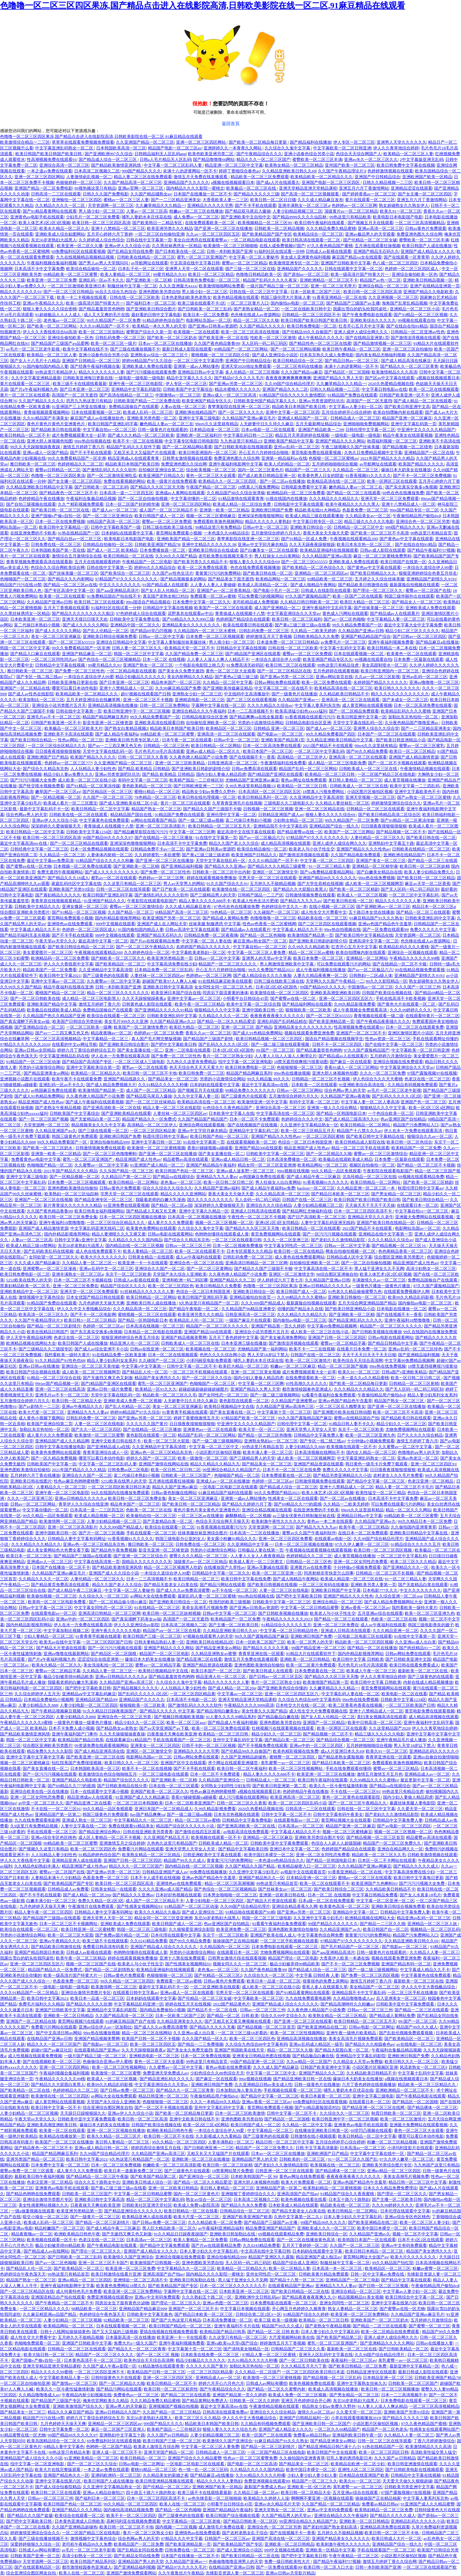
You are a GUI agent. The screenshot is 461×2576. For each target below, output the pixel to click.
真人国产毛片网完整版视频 (156, 1038)
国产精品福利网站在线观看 (307, 1004)
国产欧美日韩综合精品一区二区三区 (81, 946)
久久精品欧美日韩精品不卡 (344, 693)
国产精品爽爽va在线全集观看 (256, 716)
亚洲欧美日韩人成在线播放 (151, 1303)
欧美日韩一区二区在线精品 (299, 1251)
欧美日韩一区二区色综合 (409, 1142)
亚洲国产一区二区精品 (324, 1722)
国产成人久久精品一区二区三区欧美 (141, 435)
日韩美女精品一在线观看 (151, 1257)
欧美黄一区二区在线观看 (62, 596)
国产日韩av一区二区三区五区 (276, 1676)
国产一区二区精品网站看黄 (187, 446)
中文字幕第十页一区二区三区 (284, 1412)
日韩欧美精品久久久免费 (316, 636)
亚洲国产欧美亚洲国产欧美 (247, 2216)
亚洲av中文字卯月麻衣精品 (262, 544)
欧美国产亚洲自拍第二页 (50, 1423)
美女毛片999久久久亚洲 (126, 1021)
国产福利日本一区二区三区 (151, 303)
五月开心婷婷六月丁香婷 (110, 234)
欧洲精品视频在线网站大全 (31, 1343)
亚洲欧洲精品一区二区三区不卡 (329, 280)
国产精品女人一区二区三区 (417, 602)
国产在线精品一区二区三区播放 (164, 837)
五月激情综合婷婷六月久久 (276, 533)
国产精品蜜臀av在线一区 (299, 831)
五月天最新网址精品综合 (318, 423)
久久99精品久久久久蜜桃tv (301, 1297)
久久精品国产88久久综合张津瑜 (236, 492)
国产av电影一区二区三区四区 (404, 1826)
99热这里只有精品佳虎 (338, 665)
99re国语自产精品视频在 (148, 602)
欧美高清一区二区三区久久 (43, 1314)
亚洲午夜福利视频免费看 (391, 642)
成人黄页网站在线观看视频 (367, 705)
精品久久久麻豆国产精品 (70, 2412)
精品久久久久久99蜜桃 (52, 2371)
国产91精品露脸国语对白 (317, 2107)
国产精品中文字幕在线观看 (406, 2280)
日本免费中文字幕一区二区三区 (60, 2165)
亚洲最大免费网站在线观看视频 (424, 1216)
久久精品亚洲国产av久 (55, 1130)
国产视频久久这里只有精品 (43, 1849)
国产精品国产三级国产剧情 (208, 1038)
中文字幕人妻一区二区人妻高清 (370, 1101)
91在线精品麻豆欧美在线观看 (225, 981)
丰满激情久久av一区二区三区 (379, 1280)
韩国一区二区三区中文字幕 (25, 648)
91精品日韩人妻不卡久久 (351, 1423)
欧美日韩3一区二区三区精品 (90, 1320)
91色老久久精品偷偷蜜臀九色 (355, 1291)
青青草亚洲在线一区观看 (261, 1653)
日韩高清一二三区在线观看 (56, 194)
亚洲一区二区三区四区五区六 (346, 998)
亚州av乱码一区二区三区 (296, 446)
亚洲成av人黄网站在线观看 (180, 492)
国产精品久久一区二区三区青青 (409, 366)
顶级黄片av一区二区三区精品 (351, 211)
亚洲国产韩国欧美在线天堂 (239, 2050)
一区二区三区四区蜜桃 (323, 1136)
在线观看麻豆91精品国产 (128, 1739)
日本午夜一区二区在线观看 (187, 739)
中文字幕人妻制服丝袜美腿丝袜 (177, 642)
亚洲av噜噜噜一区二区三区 (434, 682)
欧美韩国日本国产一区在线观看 (367, 2239)
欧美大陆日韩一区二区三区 (48, 2354)
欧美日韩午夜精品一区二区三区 (351, 349)
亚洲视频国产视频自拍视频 (173, 2406)
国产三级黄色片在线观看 (244, 1096)
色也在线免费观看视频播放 (255, 567)
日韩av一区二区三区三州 (188, 1245)
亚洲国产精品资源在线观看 (318, 1464)
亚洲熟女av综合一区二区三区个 (159, 354)
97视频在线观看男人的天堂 (208, 1636)
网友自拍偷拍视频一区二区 (351, 1251)
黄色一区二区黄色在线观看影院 (351, 1797)
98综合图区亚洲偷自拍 (337, 1274)
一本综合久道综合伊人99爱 (428, 567)
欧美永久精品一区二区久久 (64, 228)
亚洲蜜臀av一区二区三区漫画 (50, 1268)
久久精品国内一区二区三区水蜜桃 (205, 630)
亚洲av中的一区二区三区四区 (83, 1619)
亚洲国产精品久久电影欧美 (428, 291)
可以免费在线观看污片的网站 (344, 964)
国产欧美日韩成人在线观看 (268, 1670)
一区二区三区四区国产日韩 (107, 1642)
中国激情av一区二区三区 (178, 395)
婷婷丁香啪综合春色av (239, 171)
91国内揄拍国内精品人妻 (45, 366)
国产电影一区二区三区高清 (252, 2463)
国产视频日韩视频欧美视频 (179, 1716)
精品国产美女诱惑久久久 (157, 1377)
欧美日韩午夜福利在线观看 (320, 222)
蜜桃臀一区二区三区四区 (292, 1757)
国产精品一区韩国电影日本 (341, 1113)
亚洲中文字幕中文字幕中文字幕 (35, 1757)
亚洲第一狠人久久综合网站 (332, 1107)
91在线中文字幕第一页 (216, 837)
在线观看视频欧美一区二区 (251, 1142)
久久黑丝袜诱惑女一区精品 (177, 245)
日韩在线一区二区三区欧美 (134, 297)
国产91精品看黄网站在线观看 (50, 211)
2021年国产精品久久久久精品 (387, 458)
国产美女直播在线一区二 (140, 1050)
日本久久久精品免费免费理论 (390, 2188)
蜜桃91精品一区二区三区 (157, 791)
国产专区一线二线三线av (39, 676)
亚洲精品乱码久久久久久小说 (418, 2521)
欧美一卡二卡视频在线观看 (82, 297)
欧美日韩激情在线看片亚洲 (116, 2274)
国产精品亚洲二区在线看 (199, 1659)
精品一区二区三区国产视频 (342, 1366)
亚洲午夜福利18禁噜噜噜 (62, 1222)
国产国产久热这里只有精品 (176, 2320)
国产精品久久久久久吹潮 (89, 2004)
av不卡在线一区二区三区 (234, 1590)
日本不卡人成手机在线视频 (155, 1877)
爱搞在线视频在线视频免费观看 (169, 2331)
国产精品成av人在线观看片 (394, 613)
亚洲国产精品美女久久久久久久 (341, 2538)
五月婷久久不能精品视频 (273, 883)
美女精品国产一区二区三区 (374, 1986)
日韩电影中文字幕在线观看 (299, 504)
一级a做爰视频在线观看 (33, 2211)
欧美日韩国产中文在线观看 (332, 2452)
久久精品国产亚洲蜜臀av (293, 1400)
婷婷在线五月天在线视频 (188, 2004)
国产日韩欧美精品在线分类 (122, 1785)
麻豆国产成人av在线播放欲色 (97, 418)
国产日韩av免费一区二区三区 (127, 2090)
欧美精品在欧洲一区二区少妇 (358, 2463)
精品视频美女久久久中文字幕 (98, 1124)
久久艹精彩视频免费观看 (81, 504)
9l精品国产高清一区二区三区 (113, 521)
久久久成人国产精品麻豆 (37, 1262)
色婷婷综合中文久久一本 (284, 906)
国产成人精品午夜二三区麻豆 (314, 1176)
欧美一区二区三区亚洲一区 (277, 1573)
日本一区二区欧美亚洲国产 (190, 1803)
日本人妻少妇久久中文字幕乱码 (353, 2216)
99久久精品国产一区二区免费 (114, 320)
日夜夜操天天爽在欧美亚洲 (172, 1734)
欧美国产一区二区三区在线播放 (64, 2142)
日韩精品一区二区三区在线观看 (375, 808)
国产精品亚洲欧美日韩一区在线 (302, 2078)
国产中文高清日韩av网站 (58, 2032)
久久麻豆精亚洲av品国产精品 (50, 2314)
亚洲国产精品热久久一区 (261, 1877)
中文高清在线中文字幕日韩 (195, 263)
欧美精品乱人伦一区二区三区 (196, 1320)
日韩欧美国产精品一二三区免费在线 (147, 400)
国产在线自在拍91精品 (407, 326)
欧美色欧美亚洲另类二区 (211, 153)
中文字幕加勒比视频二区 (66, 1630)
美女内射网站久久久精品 (190, 676)
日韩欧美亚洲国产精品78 (157, 544)
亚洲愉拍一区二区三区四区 (77, 199)
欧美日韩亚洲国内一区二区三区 (208, 452)
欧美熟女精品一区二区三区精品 (294, 165)
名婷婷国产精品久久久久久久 (380, 682)
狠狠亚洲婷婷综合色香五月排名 (428, 573)
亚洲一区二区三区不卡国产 (103, 2262)
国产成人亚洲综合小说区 (275, 354)
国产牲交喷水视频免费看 (41, 785)
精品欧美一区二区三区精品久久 (427, 2084)
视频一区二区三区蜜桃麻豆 (211, 515)
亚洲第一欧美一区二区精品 (224, 510)
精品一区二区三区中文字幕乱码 (155, 2199)
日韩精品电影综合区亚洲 (204, 716)
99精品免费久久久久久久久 (250, 1090)
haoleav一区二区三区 (316, 1188)
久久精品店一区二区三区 (356, 469)
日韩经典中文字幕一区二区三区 (39, 849)
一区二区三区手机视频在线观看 (198, 1372)
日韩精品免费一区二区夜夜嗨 (211, 935)
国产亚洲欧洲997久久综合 (109, 153)
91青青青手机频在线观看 (185, 1412)
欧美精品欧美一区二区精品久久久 (321, 176)
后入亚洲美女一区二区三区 (401, 1998)
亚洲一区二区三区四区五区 (168, 2377)
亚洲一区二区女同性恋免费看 (361, 1561)
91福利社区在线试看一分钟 (279, 251)
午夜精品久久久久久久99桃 (414, 958)
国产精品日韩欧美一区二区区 (250, 2521)
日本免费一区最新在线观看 (418, 659)
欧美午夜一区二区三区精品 (200, 1004)
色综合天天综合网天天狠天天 (223, 1521)
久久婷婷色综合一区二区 (147, 952)
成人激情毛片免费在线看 (221, 2527)
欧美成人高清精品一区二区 (263, 584)
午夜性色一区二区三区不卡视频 (256, 1216)
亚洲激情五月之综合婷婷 (122, 1843)
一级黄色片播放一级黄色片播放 (381, 1285)
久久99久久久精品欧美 (308, 946)
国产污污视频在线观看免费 (151, 372)
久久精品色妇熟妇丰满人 (37, 1866)
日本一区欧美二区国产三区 (315, 291)
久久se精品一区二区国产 (308, 2061)
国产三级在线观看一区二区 (103, 1130)
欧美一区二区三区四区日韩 (384, 2452)
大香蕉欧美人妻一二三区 (225, 199)
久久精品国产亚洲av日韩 (49, 602)
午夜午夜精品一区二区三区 (354, 2555)
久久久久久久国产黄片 (147, 1423)
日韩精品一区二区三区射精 (414, 1383)
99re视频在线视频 (293, 1170)
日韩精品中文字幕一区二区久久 (221, 1573)
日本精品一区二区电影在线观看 (153, 1331)
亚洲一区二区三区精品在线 (319, 808)
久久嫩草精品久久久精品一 (160, 205)
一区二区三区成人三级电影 (140, 1061)
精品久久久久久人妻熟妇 (268, 521)
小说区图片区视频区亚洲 (375, 2067)
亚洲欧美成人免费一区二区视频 (133, 1400)
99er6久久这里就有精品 (216, 423)
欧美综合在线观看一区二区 (170, 1527)
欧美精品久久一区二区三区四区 (227, 481)
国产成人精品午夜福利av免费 (268, 1188)
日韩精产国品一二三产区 (260, 895)
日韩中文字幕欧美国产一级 (116, 527)
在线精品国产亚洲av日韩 (49, 2038)
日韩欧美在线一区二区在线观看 (78, 814)
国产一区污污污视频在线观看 (330, 1234)
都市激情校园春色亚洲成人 (307, 1389)
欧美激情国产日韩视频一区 (155, 2262)
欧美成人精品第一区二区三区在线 (351, 1578)
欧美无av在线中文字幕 (60, 1642)
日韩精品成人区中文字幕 (349, 1257)
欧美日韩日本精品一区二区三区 (374, 2251)
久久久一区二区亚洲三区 (286, 1239)
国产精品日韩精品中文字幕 (393, 1343)
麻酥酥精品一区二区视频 (248, 1515)
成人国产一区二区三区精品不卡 (168, 510)
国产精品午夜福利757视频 (431, 550)
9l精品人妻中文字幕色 (63, 2446)
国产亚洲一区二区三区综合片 (140, 1555)
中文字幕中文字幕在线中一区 (377, 2153)
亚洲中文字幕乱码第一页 (413, 423)
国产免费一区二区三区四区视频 (370, 1975)
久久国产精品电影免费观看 (356, 854)
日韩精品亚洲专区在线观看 (371, 2371)
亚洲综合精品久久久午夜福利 (199, 711)
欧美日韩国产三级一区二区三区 (152, 1636)
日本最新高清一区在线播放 (130, 2337)
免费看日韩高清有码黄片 (105, 1946)
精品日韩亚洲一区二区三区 (163, 2096)
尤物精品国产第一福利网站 (262, 1349)
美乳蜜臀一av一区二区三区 (285, 1762)
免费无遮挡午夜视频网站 (60, 872)
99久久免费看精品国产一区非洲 (77, 458)
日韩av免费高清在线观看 (254, 768)
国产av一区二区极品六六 (261, 837)
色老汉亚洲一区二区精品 (431, 1481)
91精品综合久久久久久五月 (416, 1544)
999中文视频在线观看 (115, 923)
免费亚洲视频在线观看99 (110, 2297)
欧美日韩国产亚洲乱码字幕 (113, 423)
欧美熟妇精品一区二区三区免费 (384, 2509)
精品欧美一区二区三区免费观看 (260, 176)
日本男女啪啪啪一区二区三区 (230, 1894)
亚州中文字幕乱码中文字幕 (238, 1739)
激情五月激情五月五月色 (380, 1774)
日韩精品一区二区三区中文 (358, 527)
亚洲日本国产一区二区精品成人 (163, 1808)
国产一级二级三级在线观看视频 (280, 1044)
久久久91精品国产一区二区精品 (29, 1992)
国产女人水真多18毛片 (420, 1894)
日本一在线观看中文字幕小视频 (99, 1791)
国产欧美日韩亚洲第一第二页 (279, 1785)
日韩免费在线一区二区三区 (56, 544)
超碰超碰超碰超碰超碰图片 (203, 1389)
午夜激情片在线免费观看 (91, 1906)
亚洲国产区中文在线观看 (183, 1762)
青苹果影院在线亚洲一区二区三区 (239, 406)
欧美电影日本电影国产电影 (398, 217)
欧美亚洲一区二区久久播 (80, 245)
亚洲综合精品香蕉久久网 (295, 1906)
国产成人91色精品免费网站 (257, 1033)
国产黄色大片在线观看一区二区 (406, 1004)
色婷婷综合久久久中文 (302, 1119)
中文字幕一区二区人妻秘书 (254, 257)
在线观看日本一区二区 (417, 1205)
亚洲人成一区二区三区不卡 (117, 2452)
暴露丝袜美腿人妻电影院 (412, 1803)
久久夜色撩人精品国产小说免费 (198, 757)
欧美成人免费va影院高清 (196, 2205)
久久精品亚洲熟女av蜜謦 (213, 1653)
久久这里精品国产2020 (389, 1728)
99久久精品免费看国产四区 (331, 734)
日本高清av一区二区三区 (300, 1826)
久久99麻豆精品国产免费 (178, 688)
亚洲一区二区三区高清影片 (160, 826)
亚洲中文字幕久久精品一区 (204, 1211)
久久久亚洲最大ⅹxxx (178, 285)
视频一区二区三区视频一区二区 (224, 1222)
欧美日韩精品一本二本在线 (392, 648)
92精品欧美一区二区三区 (330, 579)
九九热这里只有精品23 (241, 441)
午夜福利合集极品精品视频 (91, 498)
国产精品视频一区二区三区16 (399, 1245)
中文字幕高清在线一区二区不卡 (323, 1268)
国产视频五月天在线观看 (370, 222)
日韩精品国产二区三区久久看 (298, 2348)
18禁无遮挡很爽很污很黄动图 (301, 1061)
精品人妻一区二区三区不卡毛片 (404, 1486)
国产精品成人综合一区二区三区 (108, 159)
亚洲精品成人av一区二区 (427, 1774)
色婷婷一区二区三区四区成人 (412, 268)
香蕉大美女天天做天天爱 (326, 533)
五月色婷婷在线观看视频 (336, 671)
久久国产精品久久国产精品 (250, 1866)
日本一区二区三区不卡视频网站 (68, 1923)
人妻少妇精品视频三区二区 (297, 211)
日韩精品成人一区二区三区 (355, 418)
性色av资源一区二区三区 (388, 1038)
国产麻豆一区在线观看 (350, 1061)
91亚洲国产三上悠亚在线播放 (79, 406)
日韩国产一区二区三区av (227, 2538)
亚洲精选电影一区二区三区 (200, 699)
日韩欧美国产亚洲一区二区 (35, 2555)
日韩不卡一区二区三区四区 (337, 1044)
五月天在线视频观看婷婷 (97, 561)
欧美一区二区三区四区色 (171, 1285)
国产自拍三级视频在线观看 (31, 504)
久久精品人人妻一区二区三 (434, 1952)
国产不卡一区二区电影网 (93, 1314)
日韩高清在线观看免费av (225, 2412)
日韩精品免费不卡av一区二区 (157, 849)
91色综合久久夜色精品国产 (228, 1107)
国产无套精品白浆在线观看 (423, 1584)
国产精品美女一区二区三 (23, 2412)
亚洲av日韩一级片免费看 (110, 1389)
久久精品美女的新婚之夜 (165, 2475)
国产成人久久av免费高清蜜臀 (183, 1590)
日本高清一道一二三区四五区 (126, 492)
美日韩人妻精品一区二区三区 (355, 780)
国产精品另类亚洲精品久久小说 (342, 1475)
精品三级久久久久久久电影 (369, 521)
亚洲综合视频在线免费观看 (398, 1061)
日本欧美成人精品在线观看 (293, 2205)
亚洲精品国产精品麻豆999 (143, 2308)
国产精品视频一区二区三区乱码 (332, 2377)
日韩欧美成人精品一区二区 (223, 1843)
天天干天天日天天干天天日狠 (369, 1354)
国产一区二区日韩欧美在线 (35, 998)
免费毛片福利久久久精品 (41, 2004)
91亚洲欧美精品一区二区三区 (91, 2458)
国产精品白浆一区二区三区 (289, 1739)
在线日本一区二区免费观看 (363, 1532)
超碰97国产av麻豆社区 (51, 2050)
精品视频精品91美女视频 (360, 2297)
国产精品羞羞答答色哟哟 (101, 308)
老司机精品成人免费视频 (255, 602)
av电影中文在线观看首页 (303, 1872)
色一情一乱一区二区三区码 (203, 2469)
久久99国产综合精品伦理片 (289, 383)
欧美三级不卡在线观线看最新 (80, 383)
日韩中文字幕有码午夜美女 (338, 1814)
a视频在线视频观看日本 (232, 182)
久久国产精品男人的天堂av (286, 2515)
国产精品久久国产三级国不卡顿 (212, 808)
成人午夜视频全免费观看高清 (360, 1010)
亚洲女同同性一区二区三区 (344, 2302)
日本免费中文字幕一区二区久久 (202, 602)
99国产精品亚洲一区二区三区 (318, 1647)
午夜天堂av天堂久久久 (55, 941)
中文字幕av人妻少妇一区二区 (355, 406)
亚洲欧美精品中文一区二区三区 (29, 1291)
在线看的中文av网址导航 (74, 1044)
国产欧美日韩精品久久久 (373, 573)
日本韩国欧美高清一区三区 (121, 148)
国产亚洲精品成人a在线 (108, 1446)
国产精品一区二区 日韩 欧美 (233, 2015)
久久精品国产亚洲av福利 (217, 1188)
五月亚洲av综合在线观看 (380, 1613)
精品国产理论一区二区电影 (293, 1958)
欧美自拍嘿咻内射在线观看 (398, 412)
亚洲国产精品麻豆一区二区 (87, 653)
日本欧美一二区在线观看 (314, 1084)
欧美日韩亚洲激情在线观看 (412, 2463)
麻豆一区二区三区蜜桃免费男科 (382, 556)
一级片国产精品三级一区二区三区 (277, 285)
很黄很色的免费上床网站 (325, 1981)
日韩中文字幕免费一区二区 (64, 2429)
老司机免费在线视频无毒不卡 (225, 556)
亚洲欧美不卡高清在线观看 (68, 734)
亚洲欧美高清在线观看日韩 (159, 722)
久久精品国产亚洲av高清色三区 (285, 1406)
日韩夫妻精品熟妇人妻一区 (159, 1642)
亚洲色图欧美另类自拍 (159, 291)
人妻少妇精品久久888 (305, 1446)
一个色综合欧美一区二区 (391, 1113)
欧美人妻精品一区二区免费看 (200, 2239)
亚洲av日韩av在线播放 (39, 1366)
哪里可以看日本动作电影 (74, 688)
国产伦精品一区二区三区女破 (370, 240)
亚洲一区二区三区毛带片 (333, 285)
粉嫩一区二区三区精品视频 (392, 2142)
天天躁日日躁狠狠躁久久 (83, 2113)
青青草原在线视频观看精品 (56, 900)
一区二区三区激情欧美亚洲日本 (76, 285)
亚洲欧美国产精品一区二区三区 (186, 538)
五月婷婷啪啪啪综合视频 (334, 464)
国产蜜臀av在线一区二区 (293, 998)
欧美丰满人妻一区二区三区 (268, 1452)
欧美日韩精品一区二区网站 (216, 745)
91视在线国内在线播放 (286, 498)
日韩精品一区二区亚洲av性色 (417, 331)
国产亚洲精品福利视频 (182, 866)
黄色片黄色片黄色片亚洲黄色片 (56, 423)
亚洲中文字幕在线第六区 (394, 2302)
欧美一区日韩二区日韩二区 (228, 1182)
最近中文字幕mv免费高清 (50, 860)
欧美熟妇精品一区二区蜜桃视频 (332, 2188)
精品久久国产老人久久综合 (234, 843)
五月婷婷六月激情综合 (390, 1056)
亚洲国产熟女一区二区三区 (148, 665)
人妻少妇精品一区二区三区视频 (29, 2113)
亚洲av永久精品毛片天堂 (277, 2504)
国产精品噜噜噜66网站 (213, 159)
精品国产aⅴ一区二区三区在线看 (172, 1630)
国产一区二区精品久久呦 (329, 1153)
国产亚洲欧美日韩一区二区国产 (321, 2423)
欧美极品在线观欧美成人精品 (54, 1010)
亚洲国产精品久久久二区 (285, 389)
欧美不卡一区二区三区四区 (131, 2515)
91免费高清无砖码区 (245, 665)
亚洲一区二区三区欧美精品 (180, 762)
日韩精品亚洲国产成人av (280, 814)
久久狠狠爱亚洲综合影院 (191, 1929)
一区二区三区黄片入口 (248, 303)
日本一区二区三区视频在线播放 (304, 1544)
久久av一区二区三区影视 (377, 676)
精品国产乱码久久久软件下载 (133, 446)
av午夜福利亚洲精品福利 (220, 2228)
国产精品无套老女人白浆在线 (171, 1584)
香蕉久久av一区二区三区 (208, 1033)
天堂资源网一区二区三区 (111, 205)
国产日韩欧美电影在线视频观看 (243, 446)
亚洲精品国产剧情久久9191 (431, 579)
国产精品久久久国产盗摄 (30, 2515)
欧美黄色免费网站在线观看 (151, 1228)
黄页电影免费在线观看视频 (316, 452)
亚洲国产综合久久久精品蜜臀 (195, 2458)
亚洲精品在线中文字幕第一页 (385, 1234)
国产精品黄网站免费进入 (204, 2400)
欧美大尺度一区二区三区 (42, 1412)
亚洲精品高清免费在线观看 (385, 2527)
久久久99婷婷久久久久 (410, 1010)
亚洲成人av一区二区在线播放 (223, 1481)
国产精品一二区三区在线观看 (422, 2009)
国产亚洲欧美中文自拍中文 (246, 217)
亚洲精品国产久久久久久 (186, 182)
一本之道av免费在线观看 (49, 171)
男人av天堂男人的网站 (183, 883)
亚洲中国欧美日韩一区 (262, 1010)
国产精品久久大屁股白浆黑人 (300, 889)
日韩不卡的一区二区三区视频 (209, 1745)
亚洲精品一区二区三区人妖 (432, 1923)
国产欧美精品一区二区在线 (25, 2090)
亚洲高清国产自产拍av (297, 2193)
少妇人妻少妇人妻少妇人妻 (312, 2475)
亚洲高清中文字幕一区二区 (374, 941)
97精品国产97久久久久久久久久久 (126, 579)
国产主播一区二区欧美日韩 (234, 1624)
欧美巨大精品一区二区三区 (365, 602)
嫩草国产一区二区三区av (58, 791)
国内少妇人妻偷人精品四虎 (221, 774)
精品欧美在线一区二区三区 (322, 918)
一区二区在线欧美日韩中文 (306, 308)
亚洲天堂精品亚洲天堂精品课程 (308, 188)
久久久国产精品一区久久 (204, 2038)
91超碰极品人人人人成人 (58, 314)
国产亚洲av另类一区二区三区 (236, 383)
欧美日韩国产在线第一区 (403, 561)
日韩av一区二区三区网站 (299, 1090)
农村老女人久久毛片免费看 (398, 1475)
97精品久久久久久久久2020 (25, 1044)
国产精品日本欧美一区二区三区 (340, 1193)
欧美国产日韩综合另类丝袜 (77, 1021)
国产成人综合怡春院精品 (58, 2486)
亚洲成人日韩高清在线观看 (255, 1211)
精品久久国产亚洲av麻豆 (174, 1486)
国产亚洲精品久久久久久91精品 (163, 1010)
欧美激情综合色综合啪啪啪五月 (108, 1774)
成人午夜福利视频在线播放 (321, 969)
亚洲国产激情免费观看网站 (131, 2573)
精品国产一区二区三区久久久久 (227, 964)
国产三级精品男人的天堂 (213, 895)
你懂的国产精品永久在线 (300, 1308)
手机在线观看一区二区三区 (151, 1532)
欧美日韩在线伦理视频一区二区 (207, 797)
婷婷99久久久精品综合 (155, 567)
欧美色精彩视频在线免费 (296, 1751)
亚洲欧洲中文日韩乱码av (257, 2297)
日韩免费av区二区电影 (128, 1469)
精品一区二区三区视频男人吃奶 (173, 1567)
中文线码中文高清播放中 (247, 693)
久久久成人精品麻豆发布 (320, 199)
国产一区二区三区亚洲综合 (108, 515)
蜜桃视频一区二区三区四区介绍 (220, 354)
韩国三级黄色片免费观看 (74, 1136)
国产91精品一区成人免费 (304, 538)
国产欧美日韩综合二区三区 (339, 1889)
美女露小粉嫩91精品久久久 (232, 1538)
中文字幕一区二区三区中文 (214, 1446)
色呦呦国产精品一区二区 (50, 1165)
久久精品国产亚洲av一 (298, 699)
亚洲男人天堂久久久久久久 (401, 142)
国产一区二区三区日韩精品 (68, 291)
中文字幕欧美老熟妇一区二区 (199, 952)
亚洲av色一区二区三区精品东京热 (162, 1452)
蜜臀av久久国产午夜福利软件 (309, 1532)
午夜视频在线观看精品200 (354, 538)
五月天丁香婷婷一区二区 (305, 2245)
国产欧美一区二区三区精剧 (354, 889)
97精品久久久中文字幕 (182, 2538)
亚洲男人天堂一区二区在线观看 (194, 268)
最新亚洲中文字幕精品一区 (414, 2366)
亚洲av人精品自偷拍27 (103, 2492)
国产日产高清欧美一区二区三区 (317, 1216)
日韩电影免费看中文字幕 (304, 487)
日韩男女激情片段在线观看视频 (237, 1958)
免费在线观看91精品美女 (131, 1826)
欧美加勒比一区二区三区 (41, 699)
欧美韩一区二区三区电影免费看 (57, 1601)
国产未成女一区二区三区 (405, 699)
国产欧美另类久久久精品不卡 (200, 561)
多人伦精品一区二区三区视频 (252, 372)
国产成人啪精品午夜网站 (313, 584)
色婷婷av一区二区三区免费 (158, 1033)
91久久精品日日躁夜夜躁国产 (110, 1711)
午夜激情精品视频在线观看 (425, 768)
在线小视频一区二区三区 (332, 906)
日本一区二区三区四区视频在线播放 (132, 1216)
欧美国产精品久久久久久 (421, 464)
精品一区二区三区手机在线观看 (360, 1147)
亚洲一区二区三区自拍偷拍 (407, 349)
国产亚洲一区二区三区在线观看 (303, 2021)
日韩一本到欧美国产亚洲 (229, 251)
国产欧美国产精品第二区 (153, 2176)
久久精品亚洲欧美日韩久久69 (289, 171)
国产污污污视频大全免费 (33, 780)
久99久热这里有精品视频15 (250, 785)
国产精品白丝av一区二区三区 (75, 538)
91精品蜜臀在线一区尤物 (23, 2435)
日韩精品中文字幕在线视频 (168, 607)
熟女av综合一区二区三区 (208, 2199)
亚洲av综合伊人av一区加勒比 (105, 2027)
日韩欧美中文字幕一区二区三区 (275, 1153)
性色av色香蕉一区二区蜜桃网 (269, 923)
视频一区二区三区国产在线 (91, 1963)
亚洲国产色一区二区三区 (423, 1101)
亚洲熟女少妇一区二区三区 (197, 693)
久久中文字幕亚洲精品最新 (36, 377)
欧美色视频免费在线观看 (312, 2383)
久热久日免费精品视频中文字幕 (373, 452)
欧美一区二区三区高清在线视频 (250, 331)
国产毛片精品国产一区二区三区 (350, 1946)
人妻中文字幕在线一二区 (83, 1826)
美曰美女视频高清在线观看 (382, 1716)
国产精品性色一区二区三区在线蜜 (320, 343)
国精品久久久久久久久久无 (147, 1561)
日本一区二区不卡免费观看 (254, 1119)
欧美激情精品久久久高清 (394, 372)
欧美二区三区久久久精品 (413, 1561)
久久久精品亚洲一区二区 (395, 1630)
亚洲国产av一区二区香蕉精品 (224, 590)
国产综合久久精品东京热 (45, 768)
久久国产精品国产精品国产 (202, 1119)
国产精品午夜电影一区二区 (194, 1308)
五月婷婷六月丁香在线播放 (35, 1475)
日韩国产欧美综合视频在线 (387, 992)
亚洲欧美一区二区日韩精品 (305, 1659)
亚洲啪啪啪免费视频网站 (366, 423)
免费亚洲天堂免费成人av (165, 2073)
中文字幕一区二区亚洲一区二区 (385, 1900)
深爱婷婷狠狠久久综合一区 (35, 2544)
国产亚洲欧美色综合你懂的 (282, 1688)
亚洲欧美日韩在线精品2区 (210, 1642)
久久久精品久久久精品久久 (334, 498)
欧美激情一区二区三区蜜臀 (99, 1435)
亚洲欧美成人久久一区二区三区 (326, 2228)
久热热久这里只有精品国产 (172, 1843)
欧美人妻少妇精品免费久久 (429, 872)
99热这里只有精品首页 (431, 533)
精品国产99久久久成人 (184, 1860)
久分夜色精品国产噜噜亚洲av (412, 722)
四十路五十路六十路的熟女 (151, 2492)
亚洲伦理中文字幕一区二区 (231, 814)
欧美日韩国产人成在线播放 (427, 245)
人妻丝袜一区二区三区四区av (157, 975)
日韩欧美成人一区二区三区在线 (368, 768)
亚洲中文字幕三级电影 (199, 418)
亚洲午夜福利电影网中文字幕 (236, 464)
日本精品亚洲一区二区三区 (311, 1877)
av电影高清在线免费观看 (246, 1831)
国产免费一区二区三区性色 (79, 671)
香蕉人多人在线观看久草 (325, 1986)
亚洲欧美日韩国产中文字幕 (336, 1590)
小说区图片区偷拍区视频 (370, 791)
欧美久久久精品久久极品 (157, 1912)
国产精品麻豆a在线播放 (437, 642)
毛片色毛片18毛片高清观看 (159, 751)
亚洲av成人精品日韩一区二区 (238, 1159)
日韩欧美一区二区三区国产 (186, 1475)
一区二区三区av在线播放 (200, 1515)
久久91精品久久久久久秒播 (163, 1084)
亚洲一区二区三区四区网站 (201, 142)
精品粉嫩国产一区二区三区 (59, 2228)
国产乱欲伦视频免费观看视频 (406, 2032)
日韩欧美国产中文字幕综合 (188, 389)
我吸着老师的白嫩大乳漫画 (160, 1199)
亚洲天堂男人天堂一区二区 (107, 1917)
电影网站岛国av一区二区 (208, 320)
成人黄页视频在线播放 (405, 780)
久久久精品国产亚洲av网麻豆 (364, 1866)
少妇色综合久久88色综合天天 (217, 2073)
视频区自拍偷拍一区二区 (372, 1165)
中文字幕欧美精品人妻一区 (64, 2377)
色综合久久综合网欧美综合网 (58, 567)
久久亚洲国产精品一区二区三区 (145, 142)
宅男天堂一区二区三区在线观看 (267, 877)
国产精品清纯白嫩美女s (218, 1711)
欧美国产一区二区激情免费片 (141, 1027)
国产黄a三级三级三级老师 (205, 854)
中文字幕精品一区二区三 (106, 1038)
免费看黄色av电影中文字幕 (36, 1159)
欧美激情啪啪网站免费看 (221, 285)
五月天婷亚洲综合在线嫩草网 (93, 699)
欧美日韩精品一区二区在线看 (191, 2211)
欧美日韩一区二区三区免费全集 (68, 1216)
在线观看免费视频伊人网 (406, 1291)
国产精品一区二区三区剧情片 (54, 1326)
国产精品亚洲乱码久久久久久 (355, 1320)
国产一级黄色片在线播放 (294, 693)
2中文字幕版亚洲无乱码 (421, 159)
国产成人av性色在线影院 (30, 693)
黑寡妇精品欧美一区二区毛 (25, 1285)
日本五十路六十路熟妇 (349, 2199)
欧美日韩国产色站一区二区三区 (219, 1136)
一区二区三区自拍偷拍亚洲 (159, 234)
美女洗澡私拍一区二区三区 (108, 1665)
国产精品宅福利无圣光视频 (25, 935)
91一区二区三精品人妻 (329, 866)
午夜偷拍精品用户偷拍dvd (417, 515)
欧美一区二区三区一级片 (113, 343)
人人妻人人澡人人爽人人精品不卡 (218, 659)
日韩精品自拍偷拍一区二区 (108, 544)
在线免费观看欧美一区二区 (210, 222)
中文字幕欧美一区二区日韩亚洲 (342, 148)
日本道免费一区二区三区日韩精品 (288, 642)
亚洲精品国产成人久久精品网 (62, 1441)
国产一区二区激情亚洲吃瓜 (112, 475)
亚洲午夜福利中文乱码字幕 (327, 607)
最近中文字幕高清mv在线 (24, 843)
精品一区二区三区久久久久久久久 (118, 992)
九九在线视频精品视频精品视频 (85, 257)
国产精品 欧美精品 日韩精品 (144, 768)
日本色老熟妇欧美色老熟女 (186, 297)
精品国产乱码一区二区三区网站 (308, 768)
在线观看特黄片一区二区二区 (432, 1015)
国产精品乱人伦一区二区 (145, 1372)
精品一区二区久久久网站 (408, 1509)
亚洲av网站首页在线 (334, 676)
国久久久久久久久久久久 (210, 1199)
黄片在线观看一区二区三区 (370, 199)
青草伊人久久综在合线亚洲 (83, 1504)
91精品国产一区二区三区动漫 (33, 1061)
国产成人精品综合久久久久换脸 (262, 975)
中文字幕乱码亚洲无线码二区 (97, 1228)
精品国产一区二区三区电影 (164, 1653)
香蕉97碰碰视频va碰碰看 (210, 1147)
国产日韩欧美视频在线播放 (377, 1331)
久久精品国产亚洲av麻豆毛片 (249, 418)
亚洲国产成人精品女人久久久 (428, 251)
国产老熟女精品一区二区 (256, 308)
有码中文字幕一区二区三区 (143, 780)
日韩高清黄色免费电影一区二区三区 (207, 280)
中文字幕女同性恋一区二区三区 (293, 1245)
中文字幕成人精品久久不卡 (35, 929)
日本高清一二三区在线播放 (254, 1532)
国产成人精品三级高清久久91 (352, 1119)
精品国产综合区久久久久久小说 (185, 1826)
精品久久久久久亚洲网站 (183, 1193)
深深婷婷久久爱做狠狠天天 (56, 826)
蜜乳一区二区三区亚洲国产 (202, 257)
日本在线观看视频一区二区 (96, 412)
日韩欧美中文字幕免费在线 (135, 619)
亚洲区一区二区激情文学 (275, 872)
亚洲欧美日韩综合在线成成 (213, 550)
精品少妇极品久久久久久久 (140, 676)
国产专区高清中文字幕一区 (69, 590)
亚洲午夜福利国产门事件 (74, 1734)
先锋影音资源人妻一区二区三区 (235, 2573)
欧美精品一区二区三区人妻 (408, 153)
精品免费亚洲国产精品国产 (270, 2228)
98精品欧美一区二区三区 (94, 2308)
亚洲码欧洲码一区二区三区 (116, 2475)
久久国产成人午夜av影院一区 (109, 2366)
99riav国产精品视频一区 (57, 1383)
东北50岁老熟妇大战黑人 (54, 240)
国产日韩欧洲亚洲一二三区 (198, 785)
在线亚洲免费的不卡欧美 (33, 533)
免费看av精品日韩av (311, 2435)
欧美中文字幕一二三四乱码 (415, 785)
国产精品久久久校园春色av (370, 2044)
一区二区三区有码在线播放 (297, 366)
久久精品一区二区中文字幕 (227, 682)
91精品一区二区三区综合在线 (54, 1377)
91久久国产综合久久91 (227, 883)
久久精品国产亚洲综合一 (221, 1780)
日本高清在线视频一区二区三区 (155, 1326)
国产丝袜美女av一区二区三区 (285, 1889)
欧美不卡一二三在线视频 (312, 1349)
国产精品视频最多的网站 (183, 579)
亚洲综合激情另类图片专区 (86, 1992)
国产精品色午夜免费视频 (114, 1550)
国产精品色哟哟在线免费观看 (33, 2193)
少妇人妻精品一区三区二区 (48, 1636)
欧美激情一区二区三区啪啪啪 (230, 245)
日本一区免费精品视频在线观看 (99, 849)
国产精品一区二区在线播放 (372, 1647)
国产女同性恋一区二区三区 (223, 1395)
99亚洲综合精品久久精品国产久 (232, 1469)
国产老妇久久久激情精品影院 (338, 1239)
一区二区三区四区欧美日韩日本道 (119, 1486)
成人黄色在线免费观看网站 (300, 1257)
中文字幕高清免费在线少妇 (172, 964)
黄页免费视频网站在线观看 (276, 1234)
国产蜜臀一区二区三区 (429, 2325)
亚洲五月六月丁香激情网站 (364, 188)
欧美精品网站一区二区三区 (280, 579)
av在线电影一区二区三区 (419, 2044)
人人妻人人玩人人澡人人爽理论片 (285, 1056)
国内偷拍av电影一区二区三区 (297, 303)
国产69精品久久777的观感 (298, 1504)
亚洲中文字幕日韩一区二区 (156, 1142)
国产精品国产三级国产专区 (56, 2400)
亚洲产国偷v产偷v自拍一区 (56, 515)
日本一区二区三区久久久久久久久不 (233, 2285)
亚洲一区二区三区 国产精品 (246, 1027)
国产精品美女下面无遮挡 (231, 579)
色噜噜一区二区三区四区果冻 (58, 475)
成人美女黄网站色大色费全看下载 (58, 1550)
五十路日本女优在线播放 (371, 912)
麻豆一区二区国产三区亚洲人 (118, 2429)
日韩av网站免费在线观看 (277, 682)
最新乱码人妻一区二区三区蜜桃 (207, 1596)
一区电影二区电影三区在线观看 (228, 1486)
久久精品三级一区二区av (256, 2492)
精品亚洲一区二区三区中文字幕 (234, 165)
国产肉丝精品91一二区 (420, 1647)
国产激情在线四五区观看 (198, 1831)
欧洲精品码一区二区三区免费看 (296, 492)
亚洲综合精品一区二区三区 (383, 285)
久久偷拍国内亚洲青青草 (413, 1527)
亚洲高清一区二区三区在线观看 (350, 699)
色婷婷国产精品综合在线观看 (243, 619)
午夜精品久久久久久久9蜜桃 (26, 1722)
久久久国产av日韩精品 (167, 2435)
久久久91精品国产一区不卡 (105, 326)
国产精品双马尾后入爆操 (248, 211)
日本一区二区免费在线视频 (205, 2055)
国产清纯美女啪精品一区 (246, 2348)
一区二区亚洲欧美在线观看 (215, 1986)
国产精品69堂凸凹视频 (151, 630)
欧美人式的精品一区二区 (287, 464)
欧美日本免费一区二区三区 (318, 958)
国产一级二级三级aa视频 (201, 820)
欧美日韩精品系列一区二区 (263, 797)
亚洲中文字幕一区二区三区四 (292, 412)
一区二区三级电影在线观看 (163, 1774)
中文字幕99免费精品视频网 (332, 1326)
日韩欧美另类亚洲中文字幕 (409, 2486)
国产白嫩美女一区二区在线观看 (269, 550)
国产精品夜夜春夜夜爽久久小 (309, 2297)
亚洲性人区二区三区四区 (360, 2469)
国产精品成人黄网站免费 (225, 918)
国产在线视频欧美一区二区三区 (52, 2061)
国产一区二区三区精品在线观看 (79, 843)
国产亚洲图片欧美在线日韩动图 (342, 1412)
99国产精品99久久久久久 (323, 987)
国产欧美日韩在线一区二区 (268, 573)
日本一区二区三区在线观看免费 (415, 1027)
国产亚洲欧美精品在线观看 (126, 1113)
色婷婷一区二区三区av (103, 1326)
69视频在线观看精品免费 (421, 1176)
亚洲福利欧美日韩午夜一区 (357, 2435)
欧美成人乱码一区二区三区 (148, 412)
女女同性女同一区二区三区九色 (223, 987)
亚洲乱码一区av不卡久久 (101, 280)
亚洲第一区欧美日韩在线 (282, 1894)
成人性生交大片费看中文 (324, 912)
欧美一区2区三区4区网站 (431, 1107)
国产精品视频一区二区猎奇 (407, 446)
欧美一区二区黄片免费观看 (311, 1665)
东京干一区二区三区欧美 (128, 1274)
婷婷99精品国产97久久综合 (147, 360)
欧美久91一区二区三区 (400, 211)
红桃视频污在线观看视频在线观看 (283, 1728)
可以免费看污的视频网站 (260, 596)
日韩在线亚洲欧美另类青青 (148, 1831)
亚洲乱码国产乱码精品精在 (282, 1021)
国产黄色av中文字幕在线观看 (406, 538)
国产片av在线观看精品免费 (155, 941)
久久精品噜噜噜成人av (353, 1998)
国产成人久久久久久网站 (85, 625)
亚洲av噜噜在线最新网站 (66, 1653)
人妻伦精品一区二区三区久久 (377, 837)
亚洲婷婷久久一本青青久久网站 (233, 148)
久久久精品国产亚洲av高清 (326, 556)
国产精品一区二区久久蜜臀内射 (276, 2389)
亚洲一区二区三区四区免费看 (285, 1538)
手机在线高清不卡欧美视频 (401, 998)
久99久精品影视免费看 (354, 1004)
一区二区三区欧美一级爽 (89, 1027)
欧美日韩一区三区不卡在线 (169, 2136)
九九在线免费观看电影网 (37, 1820)
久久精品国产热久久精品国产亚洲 (54, 1015)
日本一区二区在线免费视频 (60, 521)
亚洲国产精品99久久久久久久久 (327, 877)
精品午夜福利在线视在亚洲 (68, 987)
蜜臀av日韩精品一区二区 (58, 469)
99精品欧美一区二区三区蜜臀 (70, 274)
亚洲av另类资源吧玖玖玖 (321, 400)
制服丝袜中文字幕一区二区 (132, 285)
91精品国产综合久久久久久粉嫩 (104, 860)
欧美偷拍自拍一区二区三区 (151, 1515)
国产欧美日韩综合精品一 (33, 739)
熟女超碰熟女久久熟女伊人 (404, 205)
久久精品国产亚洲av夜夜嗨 (345, 1096)
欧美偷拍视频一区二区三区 (52, 1596)
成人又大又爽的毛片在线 (106, 314)
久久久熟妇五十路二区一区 (207, 2297)
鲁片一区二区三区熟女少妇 (227, 1056)
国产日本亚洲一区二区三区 (85, 389)
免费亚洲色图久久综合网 (419, 234)
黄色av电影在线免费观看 (228, 2067)
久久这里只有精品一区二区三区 (132, 883)
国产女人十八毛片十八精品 (35, 360)
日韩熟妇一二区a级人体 (371, 975)
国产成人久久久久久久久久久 (112, 872)
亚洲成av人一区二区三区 (49, 1561)
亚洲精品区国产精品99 (96, 1699)
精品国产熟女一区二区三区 (156, 808)
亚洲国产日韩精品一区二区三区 (91, 360)
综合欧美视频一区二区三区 (211, 469)
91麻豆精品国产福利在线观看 (225, 1492)
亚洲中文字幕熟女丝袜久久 (362, 2383)
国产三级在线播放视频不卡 (135, 349)
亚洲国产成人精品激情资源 (414, 757)
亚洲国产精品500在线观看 (258, 1147)
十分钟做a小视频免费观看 (371, 1441)
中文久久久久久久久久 (120, 584)
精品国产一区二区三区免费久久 (392, 1843)
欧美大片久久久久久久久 (103, 1257)
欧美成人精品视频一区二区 (99, 1515)
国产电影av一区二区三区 (280, 734)
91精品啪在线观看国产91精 (250, 1912)
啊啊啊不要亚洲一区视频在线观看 (322, 2498)
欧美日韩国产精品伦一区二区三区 (180, 2325)
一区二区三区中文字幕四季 (198, 360)
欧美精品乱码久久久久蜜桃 (406, 711)
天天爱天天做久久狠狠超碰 (407, 2481)
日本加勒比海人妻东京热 (239, 2090)
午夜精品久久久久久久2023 (287, 1619)
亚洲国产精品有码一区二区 (406, 1963)
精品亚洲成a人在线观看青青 (134, 458)
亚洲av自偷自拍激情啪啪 (435, 1757)
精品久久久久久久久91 (21, 291)
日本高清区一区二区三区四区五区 (269, 791)
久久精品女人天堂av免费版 (357, 2061)
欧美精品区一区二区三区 (228, 728)
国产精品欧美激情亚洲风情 (116, 165)
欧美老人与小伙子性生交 (311, 849)
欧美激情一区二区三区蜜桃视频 (156, 1147)
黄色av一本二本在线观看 (329, 1521)
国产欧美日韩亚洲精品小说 (401, 739)
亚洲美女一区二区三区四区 (155, 1745)
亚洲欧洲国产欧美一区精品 (427, 176)
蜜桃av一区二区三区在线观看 (365, 1877)
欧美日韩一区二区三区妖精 (424, 866)
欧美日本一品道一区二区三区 (274, 1981)
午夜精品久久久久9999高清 (249, 1705)
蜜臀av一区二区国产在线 (428, 590)
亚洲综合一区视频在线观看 (412, 952)
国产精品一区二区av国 (171, 1205)
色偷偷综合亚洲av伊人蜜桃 (107, 2061)
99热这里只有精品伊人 (56, 372)
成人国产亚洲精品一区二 (277, 607)
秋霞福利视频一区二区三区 (392, 441)
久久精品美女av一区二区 (368, 515)
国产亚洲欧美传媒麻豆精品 (227, 688)
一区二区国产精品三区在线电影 (386, 774)
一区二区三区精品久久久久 (44, 2308)
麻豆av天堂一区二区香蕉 (427, 883)
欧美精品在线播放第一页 (62, 2136)
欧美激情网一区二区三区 (62, 1521)
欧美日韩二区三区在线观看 (99, 602)
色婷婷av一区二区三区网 (354, 205)
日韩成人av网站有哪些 (266, 2383)
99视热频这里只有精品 (95, 188)
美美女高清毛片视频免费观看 (355, 2038)
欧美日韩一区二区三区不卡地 (150, 1073)
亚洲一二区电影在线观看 (188, 1050)
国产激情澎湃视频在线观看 (416, 337)
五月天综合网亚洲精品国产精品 (367, 1303)
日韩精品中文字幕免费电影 (247, 1820)
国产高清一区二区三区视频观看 (310, 194)
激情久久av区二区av (315, 2412)
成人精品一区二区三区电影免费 (337, 762)
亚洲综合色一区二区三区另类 (423, 521)
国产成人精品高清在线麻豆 (406, 360)
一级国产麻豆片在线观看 (248, 1320)
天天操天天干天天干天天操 (370, 1205)
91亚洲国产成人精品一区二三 (157, 1165)
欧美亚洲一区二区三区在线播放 (326, 1774)
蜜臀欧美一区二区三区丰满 (317, 159)
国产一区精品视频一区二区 (56, 797)
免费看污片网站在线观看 (141, 1849)
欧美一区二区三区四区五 (153, 2044)
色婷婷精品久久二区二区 (80, 464)
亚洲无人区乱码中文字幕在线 (326, 2354)
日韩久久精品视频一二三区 (387, 182)
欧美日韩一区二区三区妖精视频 (171, 1613)
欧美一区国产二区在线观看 (357, 596)
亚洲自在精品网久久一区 (400, 1849)
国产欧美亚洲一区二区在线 (223, 337)
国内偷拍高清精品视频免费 (128, 2509)
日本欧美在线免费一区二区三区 (210, 2354)
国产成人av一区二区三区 (114, 510)
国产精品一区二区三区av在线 (70, 584)
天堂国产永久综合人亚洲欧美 (180, 1274)
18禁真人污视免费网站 (258, 487)
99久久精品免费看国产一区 (357, 625)
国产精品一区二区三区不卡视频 (426, 1165)
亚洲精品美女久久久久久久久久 (191, 625)
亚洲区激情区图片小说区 (411, 1033)
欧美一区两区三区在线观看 (392, 481)
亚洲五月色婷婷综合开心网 (306, 2400)
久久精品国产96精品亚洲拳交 (248, 1308)
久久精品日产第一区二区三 (126, 1176)
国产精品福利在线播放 (310, 142)
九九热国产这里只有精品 (436, 2165)
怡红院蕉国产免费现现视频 (77, 1762)
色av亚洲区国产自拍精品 (403, 1119)
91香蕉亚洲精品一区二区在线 (339, 297)
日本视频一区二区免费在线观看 (82, 866)
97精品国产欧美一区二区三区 (248, 1418)
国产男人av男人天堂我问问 (104, 263)
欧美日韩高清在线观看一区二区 (311, 240)
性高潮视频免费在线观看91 (52, 159)
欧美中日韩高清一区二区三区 (375, 1722)
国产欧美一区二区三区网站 (52, 326)
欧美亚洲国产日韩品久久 (161, 475)
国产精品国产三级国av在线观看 (82, 1555)
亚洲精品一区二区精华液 (375, 866)
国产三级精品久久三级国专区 (46, 1349)
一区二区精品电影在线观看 (255, 240)
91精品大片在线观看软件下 (311, 1653)
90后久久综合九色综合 (116, 291)
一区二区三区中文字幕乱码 (319, 751)
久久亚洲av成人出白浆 (415, 1642)
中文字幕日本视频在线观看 (245, 2308)
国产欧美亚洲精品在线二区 (322, 2027)
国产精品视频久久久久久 (135, 1688)
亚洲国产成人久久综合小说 (114, 1573)
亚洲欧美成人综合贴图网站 (60, 234)
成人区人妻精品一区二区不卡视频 (110, 1837)
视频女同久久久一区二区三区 (240, 1963)
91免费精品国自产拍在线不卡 (114, 596)
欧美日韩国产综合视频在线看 (33, 1372)
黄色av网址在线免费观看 (303, 780)
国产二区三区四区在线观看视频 (327, 923)
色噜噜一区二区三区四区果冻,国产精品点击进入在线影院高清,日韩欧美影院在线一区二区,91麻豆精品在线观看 (202, 5)
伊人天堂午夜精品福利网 (29, 1337)
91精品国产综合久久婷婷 (306, 2314)
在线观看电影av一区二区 (53, 1613)
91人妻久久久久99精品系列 (231, 1716)
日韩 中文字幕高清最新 (317, 2147)
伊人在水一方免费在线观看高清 (120, 1056)
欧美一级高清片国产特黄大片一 (360, 274)
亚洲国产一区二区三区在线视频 (43, 1199)
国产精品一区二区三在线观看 (353, 492)
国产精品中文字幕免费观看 (164, 2245)
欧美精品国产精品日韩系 (81, 1739)
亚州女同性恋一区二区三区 (271, 2274)
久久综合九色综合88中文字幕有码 (309, 1699)
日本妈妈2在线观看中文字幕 (127, 533)
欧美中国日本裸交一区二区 (269, 1854)
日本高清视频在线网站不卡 (319, 1452)
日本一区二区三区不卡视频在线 (83, 1280)
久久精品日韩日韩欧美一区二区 (309, 602)
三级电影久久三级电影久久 (289, 803)
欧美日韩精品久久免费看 (218, 1285)
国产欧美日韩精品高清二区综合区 (389, 814)
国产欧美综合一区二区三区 (125, 573)
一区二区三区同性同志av (53, 659)
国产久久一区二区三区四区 (96, 1429)
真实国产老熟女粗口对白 (165, 596)
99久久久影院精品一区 (386, 981)
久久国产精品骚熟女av (151, 194)
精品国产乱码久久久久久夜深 (270, 280)
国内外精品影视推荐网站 (118, 918)
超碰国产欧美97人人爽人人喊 (169, 981)
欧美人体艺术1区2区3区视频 (45, 222)
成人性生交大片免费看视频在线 (318, 1711)
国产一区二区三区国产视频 (43, 1119)
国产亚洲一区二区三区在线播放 (223, 228)
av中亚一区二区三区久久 (41, 1803)
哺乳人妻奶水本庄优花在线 (147, 217)
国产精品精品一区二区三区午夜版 (97, 2176)
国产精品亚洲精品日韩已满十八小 (329, 2446)
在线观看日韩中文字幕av (135, 1992)
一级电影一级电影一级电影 (140, 377)
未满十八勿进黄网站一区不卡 (190, 171)
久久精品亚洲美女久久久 (180, 2021)
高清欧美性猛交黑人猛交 (433, 2452)
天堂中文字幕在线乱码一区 (358, 722)
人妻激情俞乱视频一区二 (89, 176)
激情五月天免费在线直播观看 (200, 176)
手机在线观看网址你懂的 (435, 1038)
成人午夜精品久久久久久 (320, 337)
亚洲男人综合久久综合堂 (376, 728)
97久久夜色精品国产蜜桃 (330, 245)
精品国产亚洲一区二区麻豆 (407, 418)
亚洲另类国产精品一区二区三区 (35, 2159)
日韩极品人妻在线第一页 (260, 1550)
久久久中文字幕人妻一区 (196, 1096)
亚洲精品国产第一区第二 (58, 1814)
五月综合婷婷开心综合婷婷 (346, 412)
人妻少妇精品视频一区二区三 (114, 1521)
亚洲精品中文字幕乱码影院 (136, 389)
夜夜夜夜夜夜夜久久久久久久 (277, 1015)
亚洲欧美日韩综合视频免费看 (110, 636)
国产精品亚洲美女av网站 (46, 1073)
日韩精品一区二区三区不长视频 (321, 1078)
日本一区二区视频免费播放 (238, 1245)
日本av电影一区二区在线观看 (268, 429)
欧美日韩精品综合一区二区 (298, 360)
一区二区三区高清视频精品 (420, 222)
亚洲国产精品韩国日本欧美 (39, 1952)
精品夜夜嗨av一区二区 (111, 1033)
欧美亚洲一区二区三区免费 (52, 280)
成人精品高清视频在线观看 (286, 843)
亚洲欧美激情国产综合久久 (78, 2406)
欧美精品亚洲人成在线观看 (147, 2216)
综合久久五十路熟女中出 (97, 2182)
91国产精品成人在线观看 (165, 584)
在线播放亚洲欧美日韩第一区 (322, 2130)
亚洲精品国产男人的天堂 (254, 2159)
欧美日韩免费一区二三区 (201, 1073)
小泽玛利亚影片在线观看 (410, 2147)
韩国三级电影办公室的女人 (180, 1538)
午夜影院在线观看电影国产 (152, 900)
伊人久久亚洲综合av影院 (136, 1624)
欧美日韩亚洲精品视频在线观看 (165, 2481)
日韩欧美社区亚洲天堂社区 (147, 2205)
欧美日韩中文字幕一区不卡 (56, 2107)
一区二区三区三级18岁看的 (243, 2032)
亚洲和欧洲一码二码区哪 (185, 1280)
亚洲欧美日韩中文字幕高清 (168, 987)
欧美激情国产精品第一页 (310, 935)
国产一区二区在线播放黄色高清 (306, 2239)
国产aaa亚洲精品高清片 (117, 590)
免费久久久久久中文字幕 (433, 929)
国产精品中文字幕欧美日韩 (243, 1849)
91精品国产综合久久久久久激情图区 (292, 395)
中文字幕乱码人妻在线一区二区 (350, 1693)
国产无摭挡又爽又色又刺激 (108, 1377)
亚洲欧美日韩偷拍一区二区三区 (357, 1297)
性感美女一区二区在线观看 (293, 1498)
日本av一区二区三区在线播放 (165, 343)
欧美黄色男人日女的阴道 (320, 475)
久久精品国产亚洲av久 (375, 1521)
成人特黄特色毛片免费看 (79, 2291)
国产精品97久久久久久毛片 (239, 377)
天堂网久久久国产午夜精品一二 (335, 981)
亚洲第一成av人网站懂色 (196, 366)
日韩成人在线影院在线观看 (326, 590)
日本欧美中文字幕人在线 (231, 1113)
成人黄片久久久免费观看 (170, 1222)
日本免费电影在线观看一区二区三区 (285, 1946)
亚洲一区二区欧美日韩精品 (173, 2188)
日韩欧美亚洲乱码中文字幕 (430, 918)
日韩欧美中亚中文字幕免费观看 (279, 1843)
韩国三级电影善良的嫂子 (431, 1624)
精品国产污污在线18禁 (21, 584)
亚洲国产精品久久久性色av (276, 1136)
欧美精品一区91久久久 (156, 1389)
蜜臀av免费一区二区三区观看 (27, 2170)
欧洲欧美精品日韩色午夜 (170, 2130)
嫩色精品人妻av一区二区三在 (166, 423)
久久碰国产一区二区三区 (276, 912)
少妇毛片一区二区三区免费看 (93, 217)
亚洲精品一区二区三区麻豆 (268, 1837)
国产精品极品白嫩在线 (278, 1716)
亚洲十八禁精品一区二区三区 (118, 228)
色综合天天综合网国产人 (358, 153)
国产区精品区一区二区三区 (107, 791)
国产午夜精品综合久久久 (259, 153)
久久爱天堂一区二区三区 (420, 1808)
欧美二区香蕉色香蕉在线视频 (355, 1705)
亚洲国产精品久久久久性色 (348, 1596)
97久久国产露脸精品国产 (308, 596)
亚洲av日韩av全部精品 (35, 1050)
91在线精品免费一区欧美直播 (119, 1354)
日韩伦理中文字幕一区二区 (370, 429)
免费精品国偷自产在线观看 (133, 406)
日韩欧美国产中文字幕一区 (52, 1464)
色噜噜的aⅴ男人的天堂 (419, 1452)
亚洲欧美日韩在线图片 (31, 1481)
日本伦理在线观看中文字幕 (176, 1935)
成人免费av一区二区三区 (196, 217)
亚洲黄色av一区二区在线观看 (210, 1429)
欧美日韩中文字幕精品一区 (64, 527)
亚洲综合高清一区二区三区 (64, 165)
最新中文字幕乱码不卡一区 (44, 808)
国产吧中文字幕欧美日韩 (173, 1044)
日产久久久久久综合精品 (420, 1435)
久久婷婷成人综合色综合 (101, 240)
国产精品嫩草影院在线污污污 (141, 831)
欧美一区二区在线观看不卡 (200, 1251)
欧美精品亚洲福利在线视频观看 (329, 550)
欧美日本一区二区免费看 (206, 314)
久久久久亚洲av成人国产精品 (165, 1889)
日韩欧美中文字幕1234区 (89, 831)
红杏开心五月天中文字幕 (361, 326)
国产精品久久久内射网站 (70, 579)
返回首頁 (231, 123)
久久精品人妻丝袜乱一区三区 (342, 803)
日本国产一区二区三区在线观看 (386, 734)
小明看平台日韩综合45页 (245, 998)
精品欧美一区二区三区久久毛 (169, 1395)
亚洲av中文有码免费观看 (403, 2245)
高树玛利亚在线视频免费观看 (133, 2521)
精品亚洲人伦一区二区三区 (134, 1343)
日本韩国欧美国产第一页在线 (58, 550)
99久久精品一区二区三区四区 (127, 1981)
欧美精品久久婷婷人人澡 (266, 2498)
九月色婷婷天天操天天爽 (101, 1303)
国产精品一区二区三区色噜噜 (265, 1435)
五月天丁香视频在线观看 (66, 607)
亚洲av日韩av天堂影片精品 (290, 2573)
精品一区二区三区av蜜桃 (311, 952)
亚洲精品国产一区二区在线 (429, 452)
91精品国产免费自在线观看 (352, 395)
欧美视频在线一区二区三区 (210, 1349)
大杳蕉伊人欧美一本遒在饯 (344, 1958)
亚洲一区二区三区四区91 (433, 1464)
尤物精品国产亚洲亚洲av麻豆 (252, 780)
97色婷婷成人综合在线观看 (141, 613)
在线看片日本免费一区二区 (362, 1349)
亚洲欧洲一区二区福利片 (199, 435)
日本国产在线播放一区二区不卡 (202, 194)
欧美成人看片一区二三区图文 (70, 803)
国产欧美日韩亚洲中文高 (407, 406)
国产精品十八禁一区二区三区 (297, 2280)
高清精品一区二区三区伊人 (302, 757)
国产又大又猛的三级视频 (115, 2331)
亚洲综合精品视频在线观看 (267, 1509)
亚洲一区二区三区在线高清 (60, 1389)
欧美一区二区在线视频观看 (434, 389)
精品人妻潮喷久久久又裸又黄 (119, 1234)
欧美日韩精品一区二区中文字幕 (100, 808)
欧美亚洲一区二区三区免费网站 (133, 2291)
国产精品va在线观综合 (173, 1176)
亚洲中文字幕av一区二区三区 (58, 981)
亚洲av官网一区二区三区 (141, 188)
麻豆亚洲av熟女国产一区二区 (260, 941)
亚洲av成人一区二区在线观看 (187, 1992)
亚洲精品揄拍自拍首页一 (252, 1297)
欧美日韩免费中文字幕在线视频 (406, 165)
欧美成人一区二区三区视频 (362, 895)
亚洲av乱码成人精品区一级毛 (316, 2044)
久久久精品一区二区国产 (257, 2371)
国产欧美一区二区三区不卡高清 (379, 533)
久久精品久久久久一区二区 (60, 205)
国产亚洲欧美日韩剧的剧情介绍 (201, 768)
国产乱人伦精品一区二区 (105, 630)
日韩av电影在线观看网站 (170, 1234)
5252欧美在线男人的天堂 (29, 1280)
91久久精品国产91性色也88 (60, 1360)
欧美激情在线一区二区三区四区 (241, 889)
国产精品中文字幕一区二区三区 (376, 1481)
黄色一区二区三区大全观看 (211, 475)
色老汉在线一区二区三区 (427, 1078)
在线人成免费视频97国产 (282, 245)
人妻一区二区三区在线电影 (99, 1423)
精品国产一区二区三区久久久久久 (217, 1326)
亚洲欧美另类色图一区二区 (152, 418)
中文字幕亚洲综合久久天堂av (293, 613)
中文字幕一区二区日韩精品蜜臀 (309, 1607)
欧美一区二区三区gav (186, 1722)
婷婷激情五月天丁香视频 (269, 636)
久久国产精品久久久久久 (262, 326)
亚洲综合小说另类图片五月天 (59, 705)
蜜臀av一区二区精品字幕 (343, 1343)
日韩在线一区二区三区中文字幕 (258, 291)
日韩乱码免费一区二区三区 (120, 337)
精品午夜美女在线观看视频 (408, 435)
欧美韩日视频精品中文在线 (229, 1406)
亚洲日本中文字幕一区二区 (294, 1849)
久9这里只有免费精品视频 (34, 1826)
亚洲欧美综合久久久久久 (373, 320)
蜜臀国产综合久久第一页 (149, 331)
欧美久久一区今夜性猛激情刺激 (338, 1785)
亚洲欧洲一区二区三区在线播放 (201, 2159)
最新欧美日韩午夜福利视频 (39, 2176)
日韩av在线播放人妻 (434, 2343)
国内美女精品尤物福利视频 (380, 354)
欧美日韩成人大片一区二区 (396, 2538)
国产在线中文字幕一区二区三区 (394, 1044)
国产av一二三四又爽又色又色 (115, 745)
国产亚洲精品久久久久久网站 (387, 2343)
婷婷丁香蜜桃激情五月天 (196, 1418)
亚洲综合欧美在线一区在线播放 (39, 1791)
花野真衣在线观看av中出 (190, 613)
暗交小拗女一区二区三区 (45, 2216)
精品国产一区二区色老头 (385, 2429)
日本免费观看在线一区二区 (286, 1475)
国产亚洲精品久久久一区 (406, 1567)
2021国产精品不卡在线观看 (328, 745)
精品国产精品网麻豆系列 (105, 716)
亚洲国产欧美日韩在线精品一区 (386, 1222)
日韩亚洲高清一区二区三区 (233, 762)
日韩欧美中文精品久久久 (37, 906)
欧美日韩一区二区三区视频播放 (390, 2389)
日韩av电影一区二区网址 (371, 2027)
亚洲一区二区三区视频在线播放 (116, 2130)
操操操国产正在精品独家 (235, 1940)
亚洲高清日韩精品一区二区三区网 (256, 1262)
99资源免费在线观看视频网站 (101, 1745)
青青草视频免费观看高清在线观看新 (39, 561)
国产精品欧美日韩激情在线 (363, 584)
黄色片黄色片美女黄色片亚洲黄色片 (206, 1509)
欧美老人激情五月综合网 (156, 2446)
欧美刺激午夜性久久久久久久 (278, 1521)
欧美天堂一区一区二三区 (261, 1429)
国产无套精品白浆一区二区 (95, 1119)
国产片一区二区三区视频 (101, 1532)
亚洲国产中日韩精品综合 (377, 176)
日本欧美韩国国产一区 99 (254, 2176)
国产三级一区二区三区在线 (250, 268)
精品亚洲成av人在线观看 (90, 1797)
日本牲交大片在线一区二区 (301, 1705)
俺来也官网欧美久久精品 (105, 2400)
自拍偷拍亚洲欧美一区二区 (211, 722)
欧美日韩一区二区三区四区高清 (101, 222)
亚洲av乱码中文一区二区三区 (106, 1268)
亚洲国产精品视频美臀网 (184, 1337)
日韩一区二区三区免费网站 (164, 705)
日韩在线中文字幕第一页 (149, 240)
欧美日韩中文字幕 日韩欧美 (358, 1659)
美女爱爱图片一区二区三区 (48, 952)
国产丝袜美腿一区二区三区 (73, 573)
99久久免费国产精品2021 (271, 969)
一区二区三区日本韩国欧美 (138, 1803)
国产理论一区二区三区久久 (378, 590)
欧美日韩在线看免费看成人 (414, 1665)
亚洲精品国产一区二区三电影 (353, 2280)
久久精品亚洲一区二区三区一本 (366, 1188)
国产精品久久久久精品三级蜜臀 (277, 866)
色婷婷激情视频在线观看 (390, 171)
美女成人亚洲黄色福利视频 (305, 257)
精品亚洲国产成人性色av (41, 1101)
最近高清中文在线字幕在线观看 (246, 831)
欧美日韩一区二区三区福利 (297, 619)
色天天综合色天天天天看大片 (196, 1067)
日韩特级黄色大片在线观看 (116, 2377)
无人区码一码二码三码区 (264, 343)
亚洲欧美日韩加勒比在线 (233, 2234)
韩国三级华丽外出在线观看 (409, 596)
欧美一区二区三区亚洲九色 (370, 1435)
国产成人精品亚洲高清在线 (99, 1751)
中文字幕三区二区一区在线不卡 (283, 688)
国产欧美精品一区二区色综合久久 (313, 567)
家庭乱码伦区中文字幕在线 (76, 883)
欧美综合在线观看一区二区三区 (116, 1015)
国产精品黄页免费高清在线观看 (60, 1584)
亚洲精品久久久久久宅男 (210, 205)
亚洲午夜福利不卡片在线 (237, 2325)
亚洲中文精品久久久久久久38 (209, 544)
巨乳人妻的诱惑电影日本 (349, 2458)
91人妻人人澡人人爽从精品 (382, 2406)
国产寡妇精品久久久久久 (58, 895)
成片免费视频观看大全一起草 (79, 435)
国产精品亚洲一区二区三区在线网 (373, 2107)
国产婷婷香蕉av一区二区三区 (369, 194)
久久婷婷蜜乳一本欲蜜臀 (157, 854)
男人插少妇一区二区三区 (101, 211)
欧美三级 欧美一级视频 (275, 2320)
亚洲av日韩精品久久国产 (118, 2412)
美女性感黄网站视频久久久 (43, 2205)
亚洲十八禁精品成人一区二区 (408, 504)
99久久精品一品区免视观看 (336, 1170)
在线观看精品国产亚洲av (96, 2050)
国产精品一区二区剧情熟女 (109, 1969)
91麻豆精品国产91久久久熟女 (376, 918)
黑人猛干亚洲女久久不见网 (379, 1268)
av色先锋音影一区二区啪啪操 (215, 2498)
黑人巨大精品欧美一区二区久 (169, 2228)
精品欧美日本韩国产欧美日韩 (299, 406)
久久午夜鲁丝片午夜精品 (181, 2573)
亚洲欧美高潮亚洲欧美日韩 (335, 992)
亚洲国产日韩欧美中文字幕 (346, 263)
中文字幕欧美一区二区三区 (258, 1998)
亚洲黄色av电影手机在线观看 (37, 217)
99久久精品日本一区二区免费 (425, 1521)
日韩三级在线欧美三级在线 (167, 527)
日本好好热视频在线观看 (178, 1894)
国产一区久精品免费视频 (54, 1458)
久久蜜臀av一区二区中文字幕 (113, 981)
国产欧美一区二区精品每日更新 (258, 142)
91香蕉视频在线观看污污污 (310, 716)
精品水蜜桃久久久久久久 (237, 389)
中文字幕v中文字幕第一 (143, 1366)
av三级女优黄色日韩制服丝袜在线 (303, 1515)
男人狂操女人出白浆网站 (277, 556)
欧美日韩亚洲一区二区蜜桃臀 (88, 1929)
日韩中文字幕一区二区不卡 (192, 1366)
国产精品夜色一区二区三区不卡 (68, 492)
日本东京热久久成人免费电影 (327, 354)
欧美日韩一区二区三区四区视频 (383, 1550)
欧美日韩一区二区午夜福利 (242, 1768)
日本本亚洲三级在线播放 (244, 1343)
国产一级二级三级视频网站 (275, 1395)
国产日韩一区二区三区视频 (383, 2285)
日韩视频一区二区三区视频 (268, 808)
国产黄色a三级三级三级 (236, 676)
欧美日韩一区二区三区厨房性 (171, 2389)
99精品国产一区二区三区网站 (241, 349)
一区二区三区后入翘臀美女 (340, 1406)
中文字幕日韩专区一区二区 (317, 521)
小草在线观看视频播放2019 (356, 2417)
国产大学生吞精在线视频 (320, 883)
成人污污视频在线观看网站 (243, 1797)
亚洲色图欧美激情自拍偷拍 (72, 1188)
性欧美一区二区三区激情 (273, 337)
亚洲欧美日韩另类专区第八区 (132, 739)
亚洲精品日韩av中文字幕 (200, 372)
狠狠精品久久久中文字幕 (217, 1010)
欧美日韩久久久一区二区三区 (131, 1762)
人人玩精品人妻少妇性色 (93, 768)
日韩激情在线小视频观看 (313, 2136)
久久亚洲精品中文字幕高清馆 (316, 797)
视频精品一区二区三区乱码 (435, 1929)
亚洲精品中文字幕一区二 (355, 1912)
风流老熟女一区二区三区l (423, 2067)
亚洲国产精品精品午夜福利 (211, 1165)
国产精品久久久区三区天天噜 (157, 487)
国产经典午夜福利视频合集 (95, 366)
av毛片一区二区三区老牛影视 (33, 349)
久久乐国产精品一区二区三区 (126, 1170)
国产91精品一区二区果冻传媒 (93, 785)
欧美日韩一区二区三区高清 (142, 2119)
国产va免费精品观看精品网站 (327, 872)
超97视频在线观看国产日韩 (146, 693)
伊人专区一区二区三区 (354, 142)
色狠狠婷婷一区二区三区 (79, 182)
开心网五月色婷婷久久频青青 (299, 2308)
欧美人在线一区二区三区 (182, 2504)
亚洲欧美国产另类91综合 (71, 889)
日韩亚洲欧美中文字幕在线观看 (212, 1854)
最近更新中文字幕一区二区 (425, 1780)
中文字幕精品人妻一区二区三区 (396, 619)
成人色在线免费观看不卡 (98, 1251)
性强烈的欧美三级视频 (229, 1601)
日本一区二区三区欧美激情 (240, 2113)
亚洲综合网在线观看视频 (202, 1124)
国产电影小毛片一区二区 (276, 590)
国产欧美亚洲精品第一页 (331, 1021)
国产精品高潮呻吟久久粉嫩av (347, 2004)
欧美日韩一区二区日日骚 (273, 199)
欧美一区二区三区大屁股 (167, 1441)
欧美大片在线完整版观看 (58, 2469)
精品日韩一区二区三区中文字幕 (285, 2142)
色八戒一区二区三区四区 (395, 263)
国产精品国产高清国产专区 (87, 1061)
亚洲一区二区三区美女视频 (255, 1372)
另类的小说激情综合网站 (260, 722)
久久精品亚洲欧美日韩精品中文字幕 (39, 487)
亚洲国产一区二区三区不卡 (361, 1033)
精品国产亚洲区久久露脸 (271, 2257)
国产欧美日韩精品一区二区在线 (300, 2291)
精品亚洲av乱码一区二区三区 (423, 1917)
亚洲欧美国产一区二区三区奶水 (379, 2320)
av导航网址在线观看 (149, 263)
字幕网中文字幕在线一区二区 (218, 705)
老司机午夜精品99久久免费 (87, 2544)
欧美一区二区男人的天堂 (310, 1642)
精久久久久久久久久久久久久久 (400, 693)
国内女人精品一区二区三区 (371, 1452)
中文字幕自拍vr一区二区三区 (109, 429)
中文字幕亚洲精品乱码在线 (64, 1056)
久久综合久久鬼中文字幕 (288, 148)
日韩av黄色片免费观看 (425, 228)
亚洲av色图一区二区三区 (225, 2302)
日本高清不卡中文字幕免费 (39, 268)
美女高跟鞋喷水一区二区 (384, 665)
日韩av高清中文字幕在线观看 (192, 929)
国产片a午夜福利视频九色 (34, 389)
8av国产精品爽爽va (147, 1814)
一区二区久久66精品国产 (337, 2429)
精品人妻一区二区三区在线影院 (172, 1107)
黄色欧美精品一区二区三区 (147, 785)
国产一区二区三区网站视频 (295, 349)
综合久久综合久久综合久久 (167, 1188)
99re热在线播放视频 (292, 1073)
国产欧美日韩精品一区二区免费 (358, 2366)
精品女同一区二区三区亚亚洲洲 (267, 1165)
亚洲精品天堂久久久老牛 (370, 1216)
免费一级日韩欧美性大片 (287, 2561)
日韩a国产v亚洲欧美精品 (404, 1372)
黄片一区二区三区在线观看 (25, 395)
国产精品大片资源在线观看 (61, 1647)
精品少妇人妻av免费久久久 (68, 774)
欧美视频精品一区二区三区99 (265, 222)
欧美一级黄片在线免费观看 (172, 481)
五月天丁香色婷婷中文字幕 (233, 1337)
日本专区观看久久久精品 (249, 1251)
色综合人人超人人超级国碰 (336, 1843)
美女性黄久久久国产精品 (264, 1711)
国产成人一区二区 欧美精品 (112, 550)
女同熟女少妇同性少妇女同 (225, 1785)
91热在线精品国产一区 (78, 533)
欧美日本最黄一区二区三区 (325, 2096)
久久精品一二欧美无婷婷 (313, 630)
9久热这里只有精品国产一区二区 (209, 1303)
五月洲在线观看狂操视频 (377, 245)
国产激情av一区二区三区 (74, 2383)
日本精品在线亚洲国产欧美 (364, 2475)
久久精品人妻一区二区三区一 (89, 1262)
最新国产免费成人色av (264, 2486)
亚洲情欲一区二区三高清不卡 (140, 2280)
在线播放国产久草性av (224, 1567)
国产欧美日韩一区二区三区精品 (426, 877)
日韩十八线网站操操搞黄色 (65, 2331)
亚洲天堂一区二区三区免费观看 (390, 498)
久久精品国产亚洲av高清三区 (126, 1682)
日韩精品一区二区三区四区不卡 (311, 314)
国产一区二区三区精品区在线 (284, 671)
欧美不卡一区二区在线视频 (138, 441)
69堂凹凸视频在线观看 (371, 2130)
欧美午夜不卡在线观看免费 (77, 1078)
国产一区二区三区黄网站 (209, 1268)
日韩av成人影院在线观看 (382, 550)
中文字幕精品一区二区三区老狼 (191, 2521)
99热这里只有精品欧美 (350, 217)
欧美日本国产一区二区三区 (268, 751)
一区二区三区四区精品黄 (153, 1130)
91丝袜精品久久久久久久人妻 (147, 1291)
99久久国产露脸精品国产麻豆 (305, 1418)
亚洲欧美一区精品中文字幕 (330, 2550)
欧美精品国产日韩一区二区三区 (156, 2371)
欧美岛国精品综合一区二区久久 (56, 2440)
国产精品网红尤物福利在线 (307, 1211)
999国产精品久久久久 (141, 171)
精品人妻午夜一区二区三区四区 (43, 1912)
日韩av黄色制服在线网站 (173, 1492)
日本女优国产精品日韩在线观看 (95, 1297)
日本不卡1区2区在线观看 (420, 2239)
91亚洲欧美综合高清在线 (362, 1084)
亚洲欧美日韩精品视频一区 (428, 280)
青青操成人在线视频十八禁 (240, 613)
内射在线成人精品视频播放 (428, 1682)
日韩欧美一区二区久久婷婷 (254, 2400)
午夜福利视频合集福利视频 (52, 263)
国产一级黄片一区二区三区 (95, 2216)
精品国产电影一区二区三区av (175, 148)
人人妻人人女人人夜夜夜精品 (257, 1555)
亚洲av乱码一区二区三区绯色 (415, 1349)
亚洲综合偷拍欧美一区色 (414, 274)
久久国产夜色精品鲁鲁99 (217, 343)
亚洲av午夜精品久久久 (43, 303)
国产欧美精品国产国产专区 (267, 234)
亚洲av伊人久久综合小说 (127, 245)
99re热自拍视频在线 (92, 441)
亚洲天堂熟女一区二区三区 (279, 2509)
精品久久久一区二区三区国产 (263, 159)
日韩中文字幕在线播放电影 (60, 1446)
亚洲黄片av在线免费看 (310, 1567)
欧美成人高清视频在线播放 (333, 2389)
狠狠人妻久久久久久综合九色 (230, 2429)
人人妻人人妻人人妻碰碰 (213, 584)
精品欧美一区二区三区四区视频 (364, 1642)
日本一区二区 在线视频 (163, 659)
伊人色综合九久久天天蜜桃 (378, 1078)
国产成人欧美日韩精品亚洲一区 (267, 475)
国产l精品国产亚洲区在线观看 (252, 653)
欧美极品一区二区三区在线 (251, 188)
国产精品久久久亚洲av (225, 866)
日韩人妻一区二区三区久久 (137, 648)
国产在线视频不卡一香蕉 (252, 757)
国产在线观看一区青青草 (406, 257)
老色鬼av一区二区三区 (64, 320)
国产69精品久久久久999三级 (188, 619)
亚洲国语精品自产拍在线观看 (58, 2297)
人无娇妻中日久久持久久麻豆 (267, 423)
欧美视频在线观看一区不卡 (351, 1446)
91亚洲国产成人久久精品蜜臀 (428, 2504)
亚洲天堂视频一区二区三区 (370, 797)
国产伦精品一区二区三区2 (218, 1975)
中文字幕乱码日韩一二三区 (248, 435)
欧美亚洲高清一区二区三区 (295, 1797)
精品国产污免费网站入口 (416, 1124)
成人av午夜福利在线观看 (198, 1257)
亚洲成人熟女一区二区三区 (87, 1820)
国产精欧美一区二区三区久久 (118, 958)
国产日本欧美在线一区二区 (180, 251)
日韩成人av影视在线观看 (328, 251)
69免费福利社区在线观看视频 (78, 251)
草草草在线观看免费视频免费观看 (83, 142)
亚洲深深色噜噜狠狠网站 (260, 515)
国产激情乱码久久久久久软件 (109, 469)
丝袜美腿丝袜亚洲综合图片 (202, 1532)
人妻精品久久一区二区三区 (61, 1486)
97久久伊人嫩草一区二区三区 (362, 1544)
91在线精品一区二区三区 (157, 1607)
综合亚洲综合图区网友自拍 (108, 2107)
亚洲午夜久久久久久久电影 (116, 1630)
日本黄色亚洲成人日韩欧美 (79, 2521)
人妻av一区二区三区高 (146, 211)
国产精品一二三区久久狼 (382, 1923)
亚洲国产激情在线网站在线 (163, 1464)
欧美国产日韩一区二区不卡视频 (151, 2038)
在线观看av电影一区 (332, 1538)
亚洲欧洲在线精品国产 (195, 412)
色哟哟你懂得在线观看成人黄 (222, 1234)
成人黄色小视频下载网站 (41, 1418)
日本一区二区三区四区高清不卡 (363, 1211)
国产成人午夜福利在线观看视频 (94, 1101)
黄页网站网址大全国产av (365, 2257)
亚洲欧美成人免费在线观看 (147, 366)
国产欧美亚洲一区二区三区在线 (95, 1757)
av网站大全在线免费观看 (153, 1596)
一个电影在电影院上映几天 (200, 665)
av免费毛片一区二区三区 (343, 642)
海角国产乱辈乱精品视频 (404, 303)
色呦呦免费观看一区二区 (37, 2343)
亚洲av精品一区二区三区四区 (394, 2170)
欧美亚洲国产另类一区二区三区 (171, 918)
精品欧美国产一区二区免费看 (50, 969)
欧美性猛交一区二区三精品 (380, 1492)
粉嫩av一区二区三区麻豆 (293, 1366)
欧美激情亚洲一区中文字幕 (262, 1101)
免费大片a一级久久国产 (135, 2343)
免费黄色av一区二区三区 (136, 2394)
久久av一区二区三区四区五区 (213, 234)
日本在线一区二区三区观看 (174, 1785)
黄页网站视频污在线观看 (81, 2021)
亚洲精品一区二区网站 (367, 958)
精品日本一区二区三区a (434, 906)
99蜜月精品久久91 (169, 274)
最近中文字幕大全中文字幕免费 (413, 625)
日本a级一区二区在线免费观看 (326, 1900)
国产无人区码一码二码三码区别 (410, 889)
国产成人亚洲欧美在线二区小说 (128, 803)
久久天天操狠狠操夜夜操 (122, 1734)
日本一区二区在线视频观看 (173, 1354)
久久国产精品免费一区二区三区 (194, 653)
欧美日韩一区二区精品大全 (77, 1400)
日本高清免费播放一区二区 (292, 1159)
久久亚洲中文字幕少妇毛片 (254, 1872)
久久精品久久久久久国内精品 (135, 1239)
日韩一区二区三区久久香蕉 (143, 757)
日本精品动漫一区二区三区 (214, 429)
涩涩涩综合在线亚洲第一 (100, 1659)
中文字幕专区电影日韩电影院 (192, 441)
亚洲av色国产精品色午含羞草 (385, 923)
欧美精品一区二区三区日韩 (330, 774)
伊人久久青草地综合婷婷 (396, 148)
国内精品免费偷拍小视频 (162, 2009)
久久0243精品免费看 (148, 1940)
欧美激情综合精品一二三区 (25, 142)
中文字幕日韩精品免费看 (375, 1894)
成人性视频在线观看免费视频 (35, 2055)
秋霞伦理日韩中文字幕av (165, 1136)
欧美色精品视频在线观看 (236, 297)
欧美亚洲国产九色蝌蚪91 (374, 1883)
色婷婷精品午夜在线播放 (41, 498)
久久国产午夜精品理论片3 (342, 171)
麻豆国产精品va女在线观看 (356, 257)
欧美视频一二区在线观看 (196, 331)
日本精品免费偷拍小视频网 (48, 1699)
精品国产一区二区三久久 (308, 469)
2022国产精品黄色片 (231, 2004)
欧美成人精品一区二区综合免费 (242, 504)
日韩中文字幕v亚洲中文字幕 (80, 1239)
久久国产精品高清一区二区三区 (133, 182)
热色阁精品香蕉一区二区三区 (405, 1251)
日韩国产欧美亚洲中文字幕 (325, 2067)
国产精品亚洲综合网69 (100, 1831)
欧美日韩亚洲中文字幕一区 (362, 716)
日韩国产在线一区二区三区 (307, 1199)
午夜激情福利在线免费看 (283, 762)
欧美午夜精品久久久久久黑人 (353, 504)
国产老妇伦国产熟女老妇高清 (330, 2527)
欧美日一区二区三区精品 (211, 274)
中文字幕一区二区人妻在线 (206, 941)
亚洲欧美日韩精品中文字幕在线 (419, 1532)
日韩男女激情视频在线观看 (187, 458)
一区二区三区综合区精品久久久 (57, 745)
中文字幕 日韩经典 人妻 (317, 1975)
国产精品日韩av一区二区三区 (352, 360)
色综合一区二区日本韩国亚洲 (305, 1142)
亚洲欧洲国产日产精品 (47, 757)
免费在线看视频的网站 (124, 481)
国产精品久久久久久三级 (256, 194)
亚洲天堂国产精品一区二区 (169, 2452)
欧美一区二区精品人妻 (289, 2268)
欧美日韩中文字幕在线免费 (246, 1578)
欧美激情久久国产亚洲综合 (128, 2257)
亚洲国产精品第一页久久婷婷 (278, 1326)
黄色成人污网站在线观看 (345, 613)
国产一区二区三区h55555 (304, 561)
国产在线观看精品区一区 (37, 2567)
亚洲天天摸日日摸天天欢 (85, 619)
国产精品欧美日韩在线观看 (56, 429)
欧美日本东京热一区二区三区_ (365, 544)
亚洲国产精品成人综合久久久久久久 (164, 1946)
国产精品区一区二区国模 (347, 372)
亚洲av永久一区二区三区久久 (371, 159)
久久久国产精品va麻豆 (301, 372)
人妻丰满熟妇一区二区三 (231, 2142)
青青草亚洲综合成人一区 (105, 1452)
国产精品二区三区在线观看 (186, 2394)
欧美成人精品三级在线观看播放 (314, 515)
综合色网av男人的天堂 (26, 814)
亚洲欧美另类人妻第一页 (373, 1584)
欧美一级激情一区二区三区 (202, 1458)
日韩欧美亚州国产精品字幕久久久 (265, 400)
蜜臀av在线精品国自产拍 (356, 1418)
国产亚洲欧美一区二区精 (149, 280)
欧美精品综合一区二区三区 (318, 234)
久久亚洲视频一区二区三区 (393, 297)
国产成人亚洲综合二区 (202, 1912)
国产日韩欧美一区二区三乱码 (205, 308)
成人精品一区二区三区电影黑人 (91, 998)
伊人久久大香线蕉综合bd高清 (50, 331)
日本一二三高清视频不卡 (250, 711)
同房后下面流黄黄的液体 (225, 992)
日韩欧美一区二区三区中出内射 (221, 872)
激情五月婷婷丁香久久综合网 (390, 2561)
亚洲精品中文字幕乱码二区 (254, 1130)
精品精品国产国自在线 (131, 814)
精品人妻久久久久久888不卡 (205, 900)
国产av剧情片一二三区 (39, 1406)
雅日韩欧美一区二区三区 (33, 464)
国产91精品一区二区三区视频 (421, 314)
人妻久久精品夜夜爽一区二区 (320, 975)
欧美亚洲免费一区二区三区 (241, 1929)
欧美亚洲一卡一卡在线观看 (143, 1262)
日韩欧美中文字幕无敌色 (150, 2314)
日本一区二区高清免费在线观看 (423, 705)
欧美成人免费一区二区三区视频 (297, 2394)
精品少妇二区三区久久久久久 (412, 630)
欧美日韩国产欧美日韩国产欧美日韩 (49, 153)
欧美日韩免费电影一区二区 (312, 326)
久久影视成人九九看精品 (218, 2136)
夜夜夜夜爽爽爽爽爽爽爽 (288, 377)
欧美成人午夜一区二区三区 (371, 1670)
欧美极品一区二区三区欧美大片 (73, 728)
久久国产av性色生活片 (172, 573)
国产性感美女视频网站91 (139, 1906)
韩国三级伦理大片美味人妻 (286, 297)
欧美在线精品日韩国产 (47, 1331)
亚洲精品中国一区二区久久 (135, 625)
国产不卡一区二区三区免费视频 (422, 475)
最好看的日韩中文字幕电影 (156, 314)
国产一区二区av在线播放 (282, 481)
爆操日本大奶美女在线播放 (406, 469)
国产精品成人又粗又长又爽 (151, 1211)
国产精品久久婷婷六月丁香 (247, 1504)
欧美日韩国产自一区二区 (386, 1929)
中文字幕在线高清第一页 (97, 1561)
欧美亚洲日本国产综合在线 (176, 992)
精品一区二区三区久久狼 (256, 320)
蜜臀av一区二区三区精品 (244, 263)
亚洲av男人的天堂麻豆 (126, 2406)
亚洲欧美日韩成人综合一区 (147, 2182)
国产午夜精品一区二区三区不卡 (64, 2302)
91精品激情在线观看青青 (241, 498)
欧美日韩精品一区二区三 (196, 1578)
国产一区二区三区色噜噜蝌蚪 (110, 1153)
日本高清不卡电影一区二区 (191, 1699)
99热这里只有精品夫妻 (69, 2452)
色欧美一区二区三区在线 (149, 1509)
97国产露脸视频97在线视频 (432, 1073)
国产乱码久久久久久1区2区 (223, 1044)
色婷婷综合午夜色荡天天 (23, 2274)
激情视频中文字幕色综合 (41, 1297)
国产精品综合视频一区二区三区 (345, 1739)
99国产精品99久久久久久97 (108, 837)
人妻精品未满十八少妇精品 (56, 1877)
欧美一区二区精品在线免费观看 (390, 2331)
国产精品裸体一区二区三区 (432, 2107)
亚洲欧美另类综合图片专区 (319, 1837)
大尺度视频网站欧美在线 (291, 2337)
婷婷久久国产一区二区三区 (151, 1458)
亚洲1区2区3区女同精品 (277, 1222)
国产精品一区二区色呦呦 (263, 935)
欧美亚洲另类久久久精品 (170, 228)
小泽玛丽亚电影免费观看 (209, 1360)
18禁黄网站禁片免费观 (232, 2170)
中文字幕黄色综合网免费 (320, 1935)
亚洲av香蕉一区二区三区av (365, 1607)
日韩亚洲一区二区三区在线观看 (284, 2170)
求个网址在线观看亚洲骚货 (233, 1762)
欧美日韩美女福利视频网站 (99, 1211)
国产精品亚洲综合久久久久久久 (133, 2211)
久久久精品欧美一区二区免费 (215, 2222)
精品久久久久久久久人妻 (101, 372)
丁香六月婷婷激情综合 (434, 2440)
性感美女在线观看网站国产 (434, 2429)
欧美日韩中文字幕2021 (60, 975)
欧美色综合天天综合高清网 (358, 1360)
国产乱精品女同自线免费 (130, 251)
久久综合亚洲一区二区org (398, 1596)
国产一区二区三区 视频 (157, 2354)
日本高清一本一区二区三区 (337, 2268)
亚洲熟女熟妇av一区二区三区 (271, 1441)
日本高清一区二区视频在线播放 (197, 1216)
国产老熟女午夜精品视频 (58, 1107)
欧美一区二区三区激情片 (308, 1360)
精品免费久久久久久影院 (50, 1751)
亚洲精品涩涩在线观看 (411, 188)
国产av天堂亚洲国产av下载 (164, 1728)
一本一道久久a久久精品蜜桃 (363, 1377)
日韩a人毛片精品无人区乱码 (165, 159)
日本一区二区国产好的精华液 (132, 504)
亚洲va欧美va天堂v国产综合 (232, 2343)
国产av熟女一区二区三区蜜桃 (424, 797)
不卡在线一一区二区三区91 (355, 1791)
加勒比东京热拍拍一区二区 (413, 716)
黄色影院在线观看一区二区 (244, 1400)
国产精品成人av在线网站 (46, 2251)
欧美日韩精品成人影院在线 (360, 1142)
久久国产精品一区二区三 (130, 912)
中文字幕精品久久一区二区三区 (143, 1820)
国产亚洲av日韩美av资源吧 (213, 326)
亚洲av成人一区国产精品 (45, 452)
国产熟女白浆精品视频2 (126, 728)
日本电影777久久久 (380, 1590)
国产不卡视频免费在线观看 (263, 1745)
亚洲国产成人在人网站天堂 (162, 923)
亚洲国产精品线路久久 (125, 1078)
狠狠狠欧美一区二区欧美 (308, 1010)
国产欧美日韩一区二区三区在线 (60, 510)
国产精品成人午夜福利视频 (232, 1722)
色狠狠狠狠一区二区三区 (299, 1067)
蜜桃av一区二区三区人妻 (126, 199)
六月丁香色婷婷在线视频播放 (369, 2084)
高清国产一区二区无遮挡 (74, 395)
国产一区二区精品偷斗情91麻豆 (118, 1601)
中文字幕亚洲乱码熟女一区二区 (64, 148)
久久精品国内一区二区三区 (225, 1946)
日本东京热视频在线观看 (236, 1814)
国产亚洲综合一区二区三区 (204, 2176)
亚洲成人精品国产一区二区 (303, 418)
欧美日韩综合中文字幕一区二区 (414, 2297)
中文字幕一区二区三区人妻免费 (257, 952)
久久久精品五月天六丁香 (304, 2366)
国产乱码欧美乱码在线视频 (48, 1251)
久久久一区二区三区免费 (382, 1073)
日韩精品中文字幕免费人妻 (318, 1435)
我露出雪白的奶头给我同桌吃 (360, 308)
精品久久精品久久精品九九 (215, 1464)
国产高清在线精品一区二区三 (126, 395)
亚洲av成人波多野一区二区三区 (245, 1170)
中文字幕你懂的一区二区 (193, 498)
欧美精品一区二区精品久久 (96, 1073)
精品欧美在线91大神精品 (317, 510)
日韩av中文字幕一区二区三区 (45, 1607)
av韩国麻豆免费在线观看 (53, 1090)
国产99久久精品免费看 (367, 751)
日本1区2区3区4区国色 (277, 987)
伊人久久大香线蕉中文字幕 (68, 964)
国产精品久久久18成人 (68, 877)
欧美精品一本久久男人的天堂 (159, 326)
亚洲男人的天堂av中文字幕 (266, 958)
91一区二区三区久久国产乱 (353, 2159)
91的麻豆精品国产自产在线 (130, 2021)
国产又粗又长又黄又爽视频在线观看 (238, 2021)
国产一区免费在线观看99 (385, 929)
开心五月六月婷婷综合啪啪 (264, 452)
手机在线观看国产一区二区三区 (182, 1739)
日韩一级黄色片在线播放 (317, 2084)
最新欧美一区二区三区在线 (423, 1670)
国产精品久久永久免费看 (244, 2205)
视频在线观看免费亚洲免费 (309, 1033)
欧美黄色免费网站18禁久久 (121, 2285)
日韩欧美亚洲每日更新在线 (88, 377)
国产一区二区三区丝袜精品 (150, 1101)
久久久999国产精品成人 (263, 1303)
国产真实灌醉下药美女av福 (25, 1021)
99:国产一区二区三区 (275, 1050)
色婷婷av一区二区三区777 (68, 762)
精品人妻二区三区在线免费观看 (143, 176)
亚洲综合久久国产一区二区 (160, 1268)
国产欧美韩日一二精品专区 (157, 222)
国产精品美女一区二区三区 (173, 1078)
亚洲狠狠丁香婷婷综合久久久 (248, 2193)
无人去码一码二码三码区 (257, 1199)
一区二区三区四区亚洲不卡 (99, 2371)
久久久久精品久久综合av (270, 705)
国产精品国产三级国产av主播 (353, 303)
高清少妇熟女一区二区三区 (431, 1268)
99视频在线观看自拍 (416, 320)
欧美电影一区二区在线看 (404, 1693)
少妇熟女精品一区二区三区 (298, 820)
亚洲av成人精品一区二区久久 (213, 751)
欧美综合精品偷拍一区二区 (91, 268)
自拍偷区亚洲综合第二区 (161, 469)
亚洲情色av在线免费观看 (70, 923)
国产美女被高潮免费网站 (283, 1337)
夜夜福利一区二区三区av (353, 2360)
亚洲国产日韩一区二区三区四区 (337, 1337)
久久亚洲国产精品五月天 (166, 1837)
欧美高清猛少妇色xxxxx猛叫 (301, 711)
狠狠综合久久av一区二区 (429, 1136)
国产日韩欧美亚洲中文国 (408, 1659)
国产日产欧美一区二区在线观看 (181, 889)
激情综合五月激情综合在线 (77, 556)
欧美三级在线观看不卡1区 (202, 303)
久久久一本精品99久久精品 (215, 2101)
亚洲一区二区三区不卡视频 (148, 699)
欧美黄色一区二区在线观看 (411, 653)
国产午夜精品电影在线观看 (421, 2096)
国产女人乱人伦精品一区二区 (168, 590)
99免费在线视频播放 (208, 1872)
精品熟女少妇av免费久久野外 (209, 791)
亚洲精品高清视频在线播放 (113, 705)
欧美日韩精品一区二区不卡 (25, 435)
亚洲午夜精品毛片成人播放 (401, 1739)
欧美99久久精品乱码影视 (411, 1297)
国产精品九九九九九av (300, 900)
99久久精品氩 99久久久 (268, 1078)
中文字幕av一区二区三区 (240, 1693)
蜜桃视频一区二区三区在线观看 (147, 1314)
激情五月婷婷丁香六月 (83, 446)
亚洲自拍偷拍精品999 (109, 1142)
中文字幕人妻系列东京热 (317, 705)
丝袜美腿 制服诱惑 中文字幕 (215, 923)
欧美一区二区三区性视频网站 (296, 1768)
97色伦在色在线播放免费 (236, 906)
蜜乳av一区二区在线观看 (113, 877)
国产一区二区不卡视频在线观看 (397, 762)
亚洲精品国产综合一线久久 (334, 826)
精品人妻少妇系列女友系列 (112, 1360)
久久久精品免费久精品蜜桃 (331, 228)
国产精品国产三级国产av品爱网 (60, 343)
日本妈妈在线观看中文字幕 (215, 1084)
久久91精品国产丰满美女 (45, 418)
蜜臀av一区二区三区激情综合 (136, 906)
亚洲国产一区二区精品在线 (25, 688)
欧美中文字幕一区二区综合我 (253, 1004)
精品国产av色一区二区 (380, 280)
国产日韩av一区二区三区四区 (419, 636)
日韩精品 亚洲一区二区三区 (278, 728)
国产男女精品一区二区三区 (396, 1193)
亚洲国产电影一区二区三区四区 (331, 182)
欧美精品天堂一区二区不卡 (189, 648)
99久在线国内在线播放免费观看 (120, 1492)
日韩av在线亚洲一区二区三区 (157, 1349)
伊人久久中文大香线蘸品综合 (84, 1308)
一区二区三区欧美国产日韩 (410, 1705)
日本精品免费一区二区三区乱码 (164, 969)
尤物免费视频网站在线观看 (410, 1429)
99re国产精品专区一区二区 (413, 510)
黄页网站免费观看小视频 (179, 533)
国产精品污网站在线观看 (222, 1584)
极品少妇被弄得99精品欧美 (68, 1676)
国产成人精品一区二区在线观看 (423, 400)
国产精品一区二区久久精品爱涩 (226, 1021)
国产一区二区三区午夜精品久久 (145, 946)
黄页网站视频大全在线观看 (346, 1820)
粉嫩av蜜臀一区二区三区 (435, 2268)
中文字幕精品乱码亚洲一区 (139, 2004)
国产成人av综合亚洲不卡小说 (101, 1349)
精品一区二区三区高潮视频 (229, 1883)
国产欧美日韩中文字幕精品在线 (364, 935)
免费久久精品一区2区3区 (101, 1900)
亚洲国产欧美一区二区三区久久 (159, 1791)
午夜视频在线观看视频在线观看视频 (318, 1550)
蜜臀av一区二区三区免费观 (166, 521)
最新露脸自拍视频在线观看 (414, 584)
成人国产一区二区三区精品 (151, 1090)
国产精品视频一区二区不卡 (401, 831)
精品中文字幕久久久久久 (189, 377)
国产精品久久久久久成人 (416, 1866)
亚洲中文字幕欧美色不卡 (417, 791)
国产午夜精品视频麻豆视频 (56, 1711)
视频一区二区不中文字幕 (415, 2234)
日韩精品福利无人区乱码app (160, 153)
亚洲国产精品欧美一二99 (321, 429)
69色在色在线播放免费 (403, 492)
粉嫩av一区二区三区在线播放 (196, 211)
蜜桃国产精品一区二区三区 (60, 992)
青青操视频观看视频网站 (46, 412)
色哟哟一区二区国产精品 (109, 2446)
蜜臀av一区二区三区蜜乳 (421, 745)
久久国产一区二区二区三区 (108, 797)
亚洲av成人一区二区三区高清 (230, 395)
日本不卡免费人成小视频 (71, 1728)
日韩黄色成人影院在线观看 (147, 1004)
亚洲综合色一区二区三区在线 (196, 1262)
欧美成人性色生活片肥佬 (255, 900)
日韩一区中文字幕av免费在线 (377, 2274)
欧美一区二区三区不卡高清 (398, 1412)
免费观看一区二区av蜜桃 (212, 596)
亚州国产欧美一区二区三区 (350, 165)
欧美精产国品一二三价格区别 (196, 780)
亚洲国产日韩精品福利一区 (304, 2417)
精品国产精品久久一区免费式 (149, 1119)
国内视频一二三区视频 (176, 2527)
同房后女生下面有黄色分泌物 (122, 2302)
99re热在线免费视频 (376, 877)
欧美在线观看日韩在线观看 (248, 625)
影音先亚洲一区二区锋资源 (108, 722)
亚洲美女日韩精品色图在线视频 (261, 2055)
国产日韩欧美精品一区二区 (403, 2348)
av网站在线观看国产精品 (153, 820)
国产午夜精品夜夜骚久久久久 (383, 1021)
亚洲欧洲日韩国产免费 (272, 510)
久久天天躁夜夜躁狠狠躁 (312, 544)
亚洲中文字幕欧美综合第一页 (93, 1067)
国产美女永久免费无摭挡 (181, 671)
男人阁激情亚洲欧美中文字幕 (287, 964)
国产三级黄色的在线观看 (105, 975)
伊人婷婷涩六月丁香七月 (280, 1280)
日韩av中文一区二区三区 (265, 527)
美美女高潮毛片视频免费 (204, 1607)
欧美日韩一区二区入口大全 (328, 2567)
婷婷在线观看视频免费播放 (211, 877)
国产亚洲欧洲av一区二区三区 (383, 906)
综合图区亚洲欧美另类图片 (25, 912)
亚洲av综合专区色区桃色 (53, 1837)
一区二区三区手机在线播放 (412, 1992)
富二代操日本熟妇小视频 (37, 625)
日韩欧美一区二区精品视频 (279, 228)
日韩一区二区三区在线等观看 (123, 889)
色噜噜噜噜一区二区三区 (273, 918)
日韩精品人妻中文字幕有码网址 (77, 1538)
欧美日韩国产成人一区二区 (159, 515)
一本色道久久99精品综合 (226, 533)
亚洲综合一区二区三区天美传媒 (90, 1366)
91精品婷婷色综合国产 (163, 320)
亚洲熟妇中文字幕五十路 (391, 843)
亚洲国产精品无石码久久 (376, 251)
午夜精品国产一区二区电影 (147, 561)
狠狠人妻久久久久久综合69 (254, 561)
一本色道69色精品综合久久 (279, 1860)
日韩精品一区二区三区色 (166, 745)
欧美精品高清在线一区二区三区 (336, 481)
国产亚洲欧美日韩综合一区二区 (178, 1601)
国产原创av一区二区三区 (306, 274)
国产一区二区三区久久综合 (207, 1377)
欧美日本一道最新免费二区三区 (133, 2170)
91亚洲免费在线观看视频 (126, 1205)
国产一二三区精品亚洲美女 (176, 199)
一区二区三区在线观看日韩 (236, 1239)
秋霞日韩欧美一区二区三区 (396, 2113)
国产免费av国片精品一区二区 (122, 1935)
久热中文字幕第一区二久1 (298, 2216)
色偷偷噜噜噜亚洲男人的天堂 (236, 2561)
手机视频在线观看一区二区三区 (293, 2090)
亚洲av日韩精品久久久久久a (324, 1285)
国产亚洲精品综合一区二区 (39, 1027)
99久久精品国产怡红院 (392, 2262)
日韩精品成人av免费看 (68, 1889)
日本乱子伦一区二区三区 (141, 268)
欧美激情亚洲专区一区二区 (294, 263)
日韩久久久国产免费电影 (105, 194)
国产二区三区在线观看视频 (251, 699)
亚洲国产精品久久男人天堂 (338, 377)
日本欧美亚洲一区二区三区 (35, 619)
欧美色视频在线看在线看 (304, 2199)
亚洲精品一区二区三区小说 (415, 308)
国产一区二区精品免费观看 (354, 711)
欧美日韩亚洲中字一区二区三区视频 (137, 711)
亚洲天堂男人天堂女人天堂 (311, 1429)
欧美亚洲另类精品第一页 (170, 958)
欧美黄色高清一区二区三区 (344, 1906)
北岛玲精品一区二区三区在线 (369, 1176)
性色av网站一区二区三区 (80, 739)
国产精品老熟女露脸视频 (341, 1757)
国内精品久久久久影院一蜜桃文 (195, 188)
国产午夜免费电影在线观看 (367, 314)
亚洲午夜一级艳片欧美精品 (351, 2032)
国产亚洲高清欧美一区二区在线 (112, 1107)
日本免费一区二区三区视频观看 (215, 636)
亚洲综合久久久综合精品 (269, 1205)
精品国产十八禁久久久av (359, 1130)
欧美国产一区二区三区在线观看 (223, 607)
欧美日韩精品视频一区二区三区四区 (269, 1038)
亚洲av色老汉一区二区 (417, 1458)
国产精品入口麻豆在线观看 (35, 653)
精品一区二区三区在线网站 (147, 2032)
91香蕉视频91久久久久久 (368, 475)
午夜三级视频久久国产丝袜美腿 (350, 446)
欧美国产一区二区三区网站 (349, 831)
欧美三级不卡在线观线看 (105, 1940)
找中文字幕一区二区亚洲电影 (245, 1061)
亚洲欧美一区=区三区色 (309, 2486)
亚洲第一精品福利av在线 (284, 458)
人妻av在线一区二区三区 (183, 406)
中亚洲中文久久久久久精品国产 (426, 429)
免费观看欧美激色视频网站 (218, 521)
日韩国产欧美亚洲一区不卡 (404, 395)
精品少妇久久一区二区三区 (401, 1423)
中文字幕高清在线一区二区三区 (285, 1113)
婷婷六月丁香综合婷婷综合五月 (86, 1050)
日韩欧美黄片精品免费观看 (324, 2274)
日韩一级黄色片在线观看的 (163, 429)
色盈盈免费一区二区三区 (365, 510)
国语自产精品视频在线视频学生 (334, 1038)
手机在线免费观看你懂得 (348, 1768)
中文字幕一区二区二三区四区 (327, 860)
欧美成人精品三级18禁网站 (31, 1245)
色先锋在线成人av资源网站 (255, 314)
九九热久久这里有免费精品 (191, 1061)
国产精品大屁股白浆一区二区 (342, 2050)
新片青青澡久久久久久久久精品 (72, 1205)
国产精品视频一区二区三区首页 (375, 1837)
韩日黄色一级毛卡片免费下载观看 (377, 1464)
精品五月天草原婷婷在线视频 (302, 435)
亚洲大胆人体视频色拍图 (50, 441)
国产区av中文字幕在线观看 (389, 377)
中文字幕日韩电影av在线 (384, 389)
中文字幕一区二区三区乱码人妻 (173, 165)
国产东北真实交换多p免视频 (411, 487)
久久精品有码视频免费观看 (412, 1084)
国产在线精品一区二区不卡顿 (400, 964)
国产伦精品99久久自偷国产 (307, 331)
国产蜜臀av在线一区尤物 (28, 866)
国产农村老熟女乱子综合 (245, 2532)
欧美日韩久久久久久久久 (397, 688)
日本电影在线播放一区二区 (401, 1308)
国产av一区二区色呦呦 (344, 619)
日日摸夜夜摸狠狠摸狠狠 (58, 751)
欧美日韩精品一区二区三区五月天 (219, 826)
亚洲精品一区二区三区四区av (321, 573)
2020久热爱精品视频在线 (391, 383)
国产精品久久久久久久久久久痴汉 (83, 613)
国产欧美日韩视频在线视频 (272, 1584)
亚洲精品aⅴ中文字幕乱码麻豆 (89, 1693)
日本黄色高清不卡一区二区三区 (93, 2360)
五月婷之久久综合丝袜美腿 (379, 579)
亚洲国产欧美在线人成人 (273, 1935)
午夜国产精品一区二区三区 (211, 487)
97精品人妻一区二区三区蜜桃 (269, 2354)
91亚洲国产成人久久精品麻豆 (142, 1797)
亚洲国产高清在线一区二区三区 (281, 2538)
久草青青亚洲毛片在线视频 (237, 803)
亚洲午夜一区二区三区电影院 (136, 383)
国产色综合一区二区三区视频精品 (109, 659)
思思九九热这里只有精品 (89, 400)
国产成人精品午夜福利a (117, 734)
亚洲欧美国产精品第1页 (283, 739)
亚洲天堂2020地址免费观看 (246, 366)
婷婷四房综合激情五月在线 (156, 2147)
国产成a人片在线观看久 (278, 182)
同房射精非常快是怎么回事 (329, 1573)
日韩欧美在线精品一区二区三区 (146, 257)
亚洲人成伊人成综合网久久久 (361, 331)
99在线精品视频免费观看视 (420, 969)
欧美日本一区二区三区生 (29, 1555)
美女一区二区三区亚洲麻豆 (56, 636)
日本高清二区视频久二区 (97, 171)
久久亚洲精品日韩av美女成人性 (263, 2084)
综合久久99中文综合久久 (283, 2015)
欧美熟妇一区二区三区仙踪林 (71, 1193)
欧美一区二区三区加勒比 (101, 331)
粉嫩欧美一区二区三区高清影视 (172, 2165)
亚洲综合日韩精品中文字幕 (121, 642)
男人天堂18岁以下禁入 (268, 1354)
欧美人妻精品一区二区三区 (125, 274)
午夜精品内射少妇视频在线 (86, 2394)
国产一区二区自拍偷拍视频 (143, 498)
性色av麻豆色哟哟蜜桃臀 (76, 1481)
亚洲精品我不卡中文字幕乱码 (280, 826)
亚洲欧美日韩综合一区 (311, 527)
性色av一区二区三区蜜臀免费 (250, 2458)
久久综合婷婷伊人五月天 (37, 1693)
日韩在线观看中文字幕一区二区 (354, 268)
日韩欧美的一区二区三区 (302, 2159)
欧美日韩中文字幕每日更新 (418, 1877)
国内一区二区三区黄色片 (260, 469)
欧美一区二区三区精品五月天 (308, 1130)
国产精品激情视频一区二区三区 (382, 343)
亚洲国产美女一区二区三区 (381, 860)
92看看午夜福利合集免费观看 (329, 1395)
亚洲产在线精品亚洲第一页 (435, 285)
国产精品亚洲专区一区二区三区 (104, 1199)
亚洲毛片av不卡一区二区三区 (54, 716)
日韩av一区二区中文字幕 (161, 636)
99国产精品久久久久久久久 (333, 1923)
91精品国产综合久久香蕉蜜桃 (347, 2193)
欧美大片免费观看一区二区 (306, 2182)
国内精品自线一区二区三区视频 (134, 1245)
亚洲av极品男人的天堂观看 (370, 234)
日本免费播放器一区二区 (163, 550)
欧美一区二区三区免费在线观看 (221, 1728)
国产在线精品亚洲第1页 (367, 337)
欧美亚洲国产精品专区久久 (207, 400)
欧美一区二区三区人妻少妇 (425, 2222)
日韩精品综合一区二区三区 (245, 2211)
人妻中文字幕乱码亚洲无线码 (328, 1222)
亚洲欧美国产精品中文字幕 (288, 441)
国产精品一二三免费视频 (200, 2044)
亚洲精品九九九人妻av (216, 1176)
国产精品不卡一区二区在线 (212, 2009)
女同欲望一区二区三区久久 (54, 1257)
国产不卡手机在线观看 (255, 205)
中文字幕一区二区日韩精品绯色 (289, 1630)
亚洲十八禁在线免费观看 (182, 1958)
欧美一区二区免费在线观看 (203, 567)
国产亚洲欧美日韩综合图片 (151, 308)
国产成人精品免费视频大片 (111, 1084)
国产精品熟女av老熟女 (116, 1728)
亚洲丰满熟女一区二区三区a (304, 205)
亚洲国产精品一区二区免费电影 (43, 188)
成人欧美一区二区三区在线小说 (87, 780)
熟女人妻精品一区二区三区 (353, 2308)
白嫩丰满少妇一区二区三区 (51, 1900)
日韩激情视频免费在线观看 (310, 895)
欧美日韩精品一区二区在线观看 (311, 1228)
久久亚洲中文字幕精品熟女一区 (309, 1124)
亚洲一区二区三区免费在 (75, 1285)
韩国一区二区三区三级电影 (267, 1917)
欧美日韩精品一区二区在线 (128, 556)
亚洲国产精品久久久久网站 (340, 441)
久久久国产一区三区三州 (418, 987)
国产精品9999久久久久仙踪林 (300, 217)
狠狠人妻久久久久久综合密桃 (50, 308)
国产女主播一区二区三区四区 (425, 194)
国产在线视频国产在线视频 (252, 1124)
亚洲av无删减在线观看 (267, 1567)
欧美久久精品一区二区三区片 (114, 2136)
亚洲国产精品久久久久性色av (363, 849)
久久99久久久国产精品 (176, 556)
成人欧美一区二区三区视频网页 (374, 883)
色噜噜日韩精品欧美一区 (258, 274)
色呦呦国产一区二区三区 (23, 579)
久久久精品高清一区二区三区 (283, 1193)
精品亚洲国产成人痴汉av (318, 2257)
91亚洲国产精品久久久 (104, 900)
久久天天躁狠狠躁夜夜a (143, 998)
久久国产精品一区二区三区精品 (171, 2412)
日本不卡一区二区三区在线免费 (292, 1469)
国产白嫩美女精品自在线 (379, 872)
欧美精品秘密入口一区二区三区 (307, 1866)
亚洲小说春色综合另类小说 (309, 153)
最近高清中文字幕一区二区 (103, 941)
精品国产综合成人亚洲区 (295, 2262)
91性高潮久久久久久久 (306, 1383)
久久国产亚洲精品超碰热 (244, 1757)
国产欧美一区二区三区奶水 (172, 337)
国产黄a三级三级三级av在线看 (302, 625)
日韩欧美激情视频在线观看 (432, 1854)
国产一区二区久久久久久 (241, 412)
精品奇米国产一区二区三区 (176, 682)
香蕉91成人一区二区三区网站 (351, 1067)
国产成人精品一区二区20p (232, 1688)
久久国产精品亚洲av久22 (172, 1021)
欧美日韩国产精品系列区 (93, 2561)
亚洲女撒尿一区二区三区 (85, 906)
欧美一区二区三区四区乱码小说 (297, 1803)
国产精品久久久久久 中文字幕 (167, 1711)
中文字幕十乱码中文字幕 (342, 648)
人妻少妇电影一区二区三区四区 (89, 1705)
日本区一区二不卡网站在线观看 (387, 1860)
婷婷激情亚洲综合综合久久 (396, 803)
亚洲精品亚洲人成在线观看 (77, 1860)
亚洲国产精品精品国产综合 (366, 636)
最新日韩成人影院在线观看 (187, 349)
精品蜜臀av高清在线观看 (186, 1159)
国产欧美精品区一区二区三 (120, 964)
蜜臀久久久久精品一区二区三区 (198, 1555)
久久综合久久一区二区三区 (103, 1596)
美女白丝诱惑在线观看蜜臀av (200, 240)
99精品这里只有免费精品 (218, 527)
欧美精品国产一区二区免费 (416, 1147)
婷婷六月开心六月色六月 (221, 2383)
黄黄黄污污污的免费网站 (218, 573)
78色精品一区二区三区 (155, 797)
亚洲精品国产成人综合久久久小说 (31, 2458)
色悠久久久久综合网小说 (222, 1354)
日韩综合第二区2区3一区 (258, 2314)
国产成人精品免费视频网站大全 (393, 1601)
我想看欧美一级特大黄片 (67, 1354)
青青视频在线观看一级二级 (378, 1015)
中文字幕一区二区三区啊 (192, 831)
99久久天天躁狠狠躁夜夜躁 (35, 446)
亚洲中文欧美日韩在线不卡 (116, 1441)
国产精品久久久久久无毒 (266, 1647)
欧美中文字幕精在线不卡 (85, 349)
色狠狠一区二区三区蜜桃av (333, 458)
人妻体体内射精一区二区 (110, 854)
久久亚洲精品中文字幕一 (250, 1544)
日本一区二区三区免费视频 (116, 2165)
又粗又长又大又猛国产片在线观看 (145, 452)
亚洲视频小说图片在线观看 (25, 1078)
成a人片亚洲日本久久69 (342, 1751)
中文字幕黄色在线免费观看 (104, 820)
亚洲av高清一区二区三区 (380, 228)
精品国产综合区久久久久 (123, 1285)
